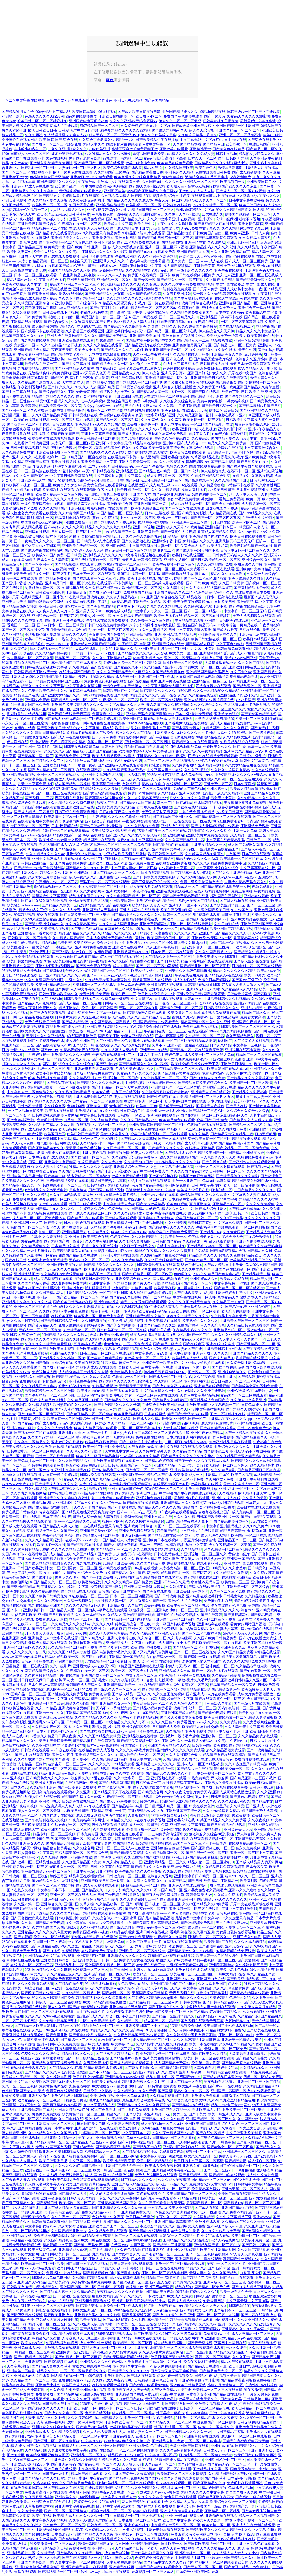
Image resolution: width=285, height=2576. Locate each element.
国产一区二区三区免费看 (112, 1419)
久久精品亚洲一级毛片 (85, 1400)
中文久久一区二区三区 (137, 518)
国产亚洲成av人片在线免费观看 (211, 1694)
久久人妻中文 (173, 588)
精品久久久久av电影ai (228, 574)
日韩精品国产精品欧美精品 (108, 1185)
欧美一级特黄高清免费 (166, 448)
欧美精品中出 (54, 247)
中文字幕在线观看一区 (174, 2483)
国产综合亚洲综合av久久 (44, 924)
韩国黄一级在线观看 (85, 1204)
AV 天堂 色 (230, 2123)
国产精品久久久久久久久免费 (127, 1400)
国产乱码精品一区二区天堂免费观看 (120, 1087)
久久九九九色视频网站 (28, 1493)
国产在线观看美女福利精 (193, 1293)
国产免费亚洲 (56, 2035)
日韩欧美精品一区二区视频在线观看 (126, 2483)
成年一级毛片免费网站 (85, 2422)
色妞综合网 (76, 1106)
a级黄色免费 (114, 1941)
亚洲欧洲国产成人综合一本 (184, 443)
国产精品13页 (106, 368)
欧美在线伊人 (205, 168)
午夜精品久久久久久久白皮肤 (120, 2291)
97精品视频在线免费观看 (235, 1951)
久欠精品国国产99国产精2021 (55, 1927)
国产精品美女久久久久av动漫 (190, 1951)
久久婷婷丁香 (176, 1587)
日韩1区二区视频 (110, 2287)
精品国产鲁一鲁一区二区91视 (104, 317)
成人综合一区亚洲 (262, 2161)
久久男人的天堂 (254, 1498)
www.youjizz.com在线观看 (110, 2572)
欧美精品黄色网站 (205, 2189)
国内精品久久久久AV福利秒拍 (55, 1881)
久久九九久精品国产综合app (146, 798)
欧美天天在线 (164, 1288)
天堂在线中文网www (141, 406)
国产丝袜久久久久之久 (124, 835)
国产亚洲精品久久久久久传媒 (117, 1405)
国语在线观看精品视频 (207, 466)
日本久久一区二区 (202, 158)
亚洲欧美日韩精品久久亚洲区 (244, 1680)
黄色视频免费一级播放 (109, 214)
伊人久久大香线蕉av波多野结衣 (109, 1988)
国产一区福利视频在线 (227, 1414)
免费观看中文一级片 (108, 714)
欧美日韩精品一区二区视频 (97, 438)
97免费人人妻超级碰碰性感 (56, 2319)
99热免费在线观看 (150, 1437)
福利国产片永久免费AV (190, 1017)
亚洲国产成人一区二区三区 (102, 1675)
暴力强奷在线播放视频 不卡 (208, 919)
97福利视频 (103, 952)
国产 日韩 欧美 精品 (201, 583)
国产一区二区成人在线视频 (136, 2235)
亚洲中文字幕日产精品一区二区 (199, 1876)
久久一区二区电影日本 (101, 858)
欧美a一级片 (272, 135)
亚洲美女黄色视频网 (60, 1162)
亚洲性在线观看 (207, 2221)
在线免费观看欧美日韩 (110, 2385)
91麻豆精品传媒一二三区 (120, 1363)
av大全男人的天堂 (185, 2231)
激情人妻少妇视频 (106, 1727)
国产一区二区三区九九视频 (217, 2315)
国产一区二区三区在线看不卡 (181, 1526)
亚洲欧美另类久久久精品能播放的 (40, 1031)
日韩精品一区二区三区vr (85, 1722)
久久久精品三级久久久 (65, 1974)
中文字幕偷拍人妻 (108, 476)
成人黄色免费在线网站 (147, 1129)
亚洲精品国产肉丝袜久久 (208, 536)
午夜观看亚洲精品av (33, 354)
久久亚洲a (84, 1792)
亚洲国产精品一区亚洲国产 (237, 126)
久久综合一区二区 (151, 1638)
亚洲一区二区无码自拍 (182, 658)
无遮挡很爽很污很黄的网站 (49, 373)
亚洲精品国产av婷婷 (139, 1615)
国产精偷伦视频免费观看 (217, 1713)
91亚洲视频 (79, 872)
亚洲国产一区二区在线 (156, 676)
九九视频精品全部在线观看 (121, 1834)
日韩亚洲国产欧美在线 (210, 1745)
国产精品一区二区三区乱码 (117, 420)
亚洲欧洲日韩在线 (128, 396)
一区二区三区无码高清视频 (242, 322)
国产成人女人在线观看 (19, 1526)
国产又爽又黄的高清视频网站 (155, 1923)
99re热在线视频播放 (81, 116)
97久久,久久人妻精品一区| (154, 1769)
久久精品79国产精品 (68, 938)
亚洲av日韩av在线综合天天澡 (184, 410)
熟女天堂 (192, 1535)
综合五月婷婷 (179, 196)
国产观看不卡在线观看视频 (42, 331)
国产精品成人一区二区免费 (234, 345)
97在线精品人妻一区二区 (113, 1601)
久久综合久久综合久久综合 (247, 1111)
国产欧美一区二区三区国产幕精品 (181, 2011)
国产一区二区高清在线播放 (36, 471)
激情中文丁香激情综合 (67, 410)
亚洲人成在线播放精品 (64, 336)
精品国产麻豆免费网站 (196, 1176)
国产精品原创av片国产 (236, 1143)
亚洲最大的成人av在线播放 (31, 186)
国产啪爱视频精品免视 (228, 1251)
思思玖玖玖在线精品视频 (26, 714)
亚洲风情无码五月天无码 (234, 541)
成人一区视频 (210, 2212)
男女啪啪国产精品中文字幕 (193, 1913)
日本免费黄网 (35, 317)
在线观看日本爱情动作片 (94, 1279)
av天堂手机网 (217, 546)
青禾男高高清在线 (58, 2212)
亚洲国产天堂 (140, 494)
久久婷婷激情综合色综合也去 (129, 2011)
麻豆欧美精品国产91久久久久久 (117, 2296)
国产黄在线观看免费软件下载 (33, 2333)
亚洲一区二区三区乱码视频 (53, 2305)
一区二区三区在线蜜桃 (203, 2441)
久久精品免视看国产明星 (170, 2095)
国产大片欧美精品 (150, 1204)
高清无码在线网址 (225, 2240)
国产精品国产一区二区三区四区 (105, 2329)
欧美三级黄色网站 (42, 2249)
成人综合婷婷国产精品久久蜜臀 (83, 1372)
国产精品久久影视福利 (249, 1092)
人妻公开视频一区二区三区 (214, 1773)
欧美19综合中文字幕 (261, 312)
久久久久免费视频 (260, 1204)
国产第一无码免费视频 (91, 2245)
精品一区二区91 (104, 2399)
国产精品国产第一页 (239, 2506)
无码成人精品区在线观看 (47, 1643)
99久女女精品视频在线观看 (246, 765)
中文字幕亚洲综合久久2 (262, 448)
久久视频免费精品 (115, 196)
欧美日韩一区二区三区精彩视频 (42, 121)
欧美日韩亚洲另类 (53, 2161)
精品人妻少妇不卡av (224, 1731)
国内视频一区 (225, 2319)
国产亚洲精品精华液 (23, 1587)
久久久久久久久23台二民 (26, 1652)
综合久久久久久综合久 (76, 1064)
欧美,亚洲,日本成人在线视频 (194, 429)
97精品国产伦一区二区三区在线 (162, 830)
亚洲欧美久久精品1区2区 (152, 602)
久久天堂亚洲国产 (212, 1983)
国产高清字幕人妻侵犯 (128, 312)
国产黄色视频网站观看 (94, 396)
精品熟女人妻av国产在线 (182, 1349)
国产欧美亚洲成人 (58, 2315)
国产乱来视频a (128, 2273)
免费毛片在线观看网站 (245, 2483)
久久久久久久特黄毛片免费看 (185, 1251)
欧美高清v (29, 406)
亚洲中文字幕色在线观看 (255, 2544)
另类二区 (180, 2114)
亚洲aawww (262, 2217)
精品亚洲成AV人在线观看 (96, 1367)
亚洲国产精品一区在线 (184, 2081)
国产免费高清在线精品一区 (42, 891)
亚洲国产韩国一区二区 (78, 2287)
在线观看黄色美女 (16, 2427)
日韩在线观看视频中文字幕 (46, 667)
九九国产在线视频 (126, 1092)
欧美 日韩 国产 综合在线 (58, 140)
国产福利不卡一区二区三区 (235, 2310)
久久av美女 (19, 163)
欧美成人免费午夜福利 (163, 2165)
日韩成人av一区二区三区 (29, 154)
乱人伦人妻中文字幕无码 (44, 2184)
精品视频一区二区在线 (49, 228)
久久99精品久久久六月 (103, 2530)
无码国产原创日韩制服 (150, 1993)
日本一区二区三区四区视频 (131, 1596)
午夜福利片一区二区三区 (118, 700)
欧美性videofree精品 (92, 1391)
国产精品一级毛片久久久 (167, 1409)
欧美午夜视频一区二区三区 (173, 564)
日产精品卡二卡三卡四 (201, 2277)
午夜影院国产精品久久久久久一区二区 (122, 2221)
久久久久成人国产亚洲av (118, 924)
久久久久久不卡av (48, 1601)
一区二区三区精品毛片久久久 (83, 2371)
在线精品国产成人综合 (162, 1685)
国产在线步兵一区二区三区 (207, 1853)
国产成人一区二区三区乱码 (170, 1377)
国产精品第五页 (30, 247)
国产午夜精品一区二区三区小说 (50, 1395)
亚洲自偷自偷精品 (110, 205)
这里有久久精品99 (32, 1489)
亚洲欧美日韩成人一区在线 (56, 452)
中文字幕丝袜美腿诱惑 (32, 2081)
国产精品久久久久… (263, 1591)
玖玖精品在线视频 (67, 1447)
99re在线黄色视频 (264, 1521)
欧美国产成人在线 (76, 2385)
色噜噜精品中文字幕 (126, 1372)
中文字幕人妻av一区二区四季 (134, 868)
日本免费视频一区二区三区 (51, 648)
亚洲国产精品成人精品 (32, 350)
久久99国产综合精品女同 (163, 1260)
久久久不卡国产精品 (90, 1507)
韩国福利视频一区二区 (209, 494)
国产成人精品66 (221, 1358)
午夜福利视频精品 (32, 387)
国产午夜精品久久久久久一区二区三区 (44, 541)
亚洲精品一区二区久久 (114, 280)
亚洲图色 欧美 (62, 704)
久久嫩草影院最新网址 (87, 200)
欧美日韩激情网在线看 (25, 961)
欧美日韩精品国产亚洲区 (262, 639)
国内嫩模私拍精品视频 (143, 2240)
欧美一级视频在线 (168, 616)
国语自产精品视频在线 (19, 975)
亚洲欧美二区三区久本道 (108, 863)
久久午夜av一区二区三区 (70, 2217)
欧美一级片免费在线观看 (72, 172)
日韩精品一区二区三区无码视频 (138, 2516)
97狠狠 (74, 536)
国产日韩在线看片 (267, 1031)
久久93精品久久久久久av (45, 854)
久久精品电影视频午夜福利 (86, 602)
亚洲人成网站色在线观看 (148, 2446)
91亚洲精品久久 (45, 2287)
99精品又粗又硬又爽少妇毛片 (122, 303)
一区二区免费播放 (137, 1344)
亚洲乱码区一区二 (16, 415)
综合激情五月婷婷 (79, 1559)
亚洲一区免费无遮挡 (132, 2095)
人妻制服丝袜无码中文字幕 (140, 266)
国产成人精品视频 (246, 172)
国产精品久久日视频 (126, 1297)
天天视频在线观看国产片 (196, 2142)
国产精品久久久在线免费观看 (195, 742)
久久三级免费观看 (187, 2333)
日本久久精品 (220, 1045)
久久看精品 (227, 1493)
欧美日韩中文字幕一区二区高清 (199, 2161)
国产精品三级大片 (167, 1344)
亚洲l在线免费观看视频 (174, 891)
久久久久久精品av (118, 1582)
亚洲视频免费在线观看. (154, 1498)
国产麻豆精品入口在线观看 (215, 224)
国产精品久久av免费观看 (37, 1003)
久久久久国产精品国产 (180, 1507)
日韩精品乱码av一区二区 (131, 466)
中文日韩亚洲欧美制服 (244, 2133)
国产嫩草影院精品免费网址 (51, 163)
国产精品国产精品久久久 (125, 219)
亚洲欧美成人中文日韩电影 (217, 956)
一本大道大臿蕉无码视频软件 (259, 2128)
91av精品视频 (120, 602)
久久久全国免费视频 (169, 1694)
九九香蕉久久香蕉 (140, 1881)
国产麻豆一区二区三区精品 (147, 1470)
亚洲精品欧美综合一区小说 (101, 1909)
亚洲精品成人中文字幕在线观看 (53, 1638)
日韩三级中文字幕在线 (129, 989)
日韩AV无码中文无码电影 (78, 130)
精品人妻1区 (78, 2478)
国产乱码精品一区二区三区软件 (63, 2572)
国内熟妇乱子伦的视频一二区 (25, 210)
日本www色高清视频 (103, 1745)
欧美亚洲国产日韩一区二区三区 (66, 1829)
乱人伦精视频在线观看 (28, 2007)
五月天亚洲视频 (30, 2362)
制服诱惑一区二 (141, 1610)
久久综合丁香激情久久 (96, 140)
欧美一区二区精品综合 (154, 2161)
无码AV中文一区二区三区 (89, 1260)
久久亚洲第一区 (26, 1904)
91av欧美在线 (179, 1311)
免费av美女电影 (146, 401)
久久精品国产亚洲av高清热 (124, 770)
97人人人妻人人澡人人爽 (248, 494)
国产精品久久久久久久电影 (163, 2119)
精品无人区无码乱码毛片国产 (244, 1657)
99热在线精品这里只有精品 (101, 1526)
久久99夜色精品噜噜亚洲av (214, 1377)
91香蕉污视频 (250, 2273)
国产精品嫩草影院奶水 (32, 737)
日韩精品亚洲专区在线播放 (174, 2137)
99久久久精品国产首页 (234, 210)
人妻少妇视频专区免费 (19, 508)
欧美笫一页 (167, 2324)
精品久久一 (115, 2114)
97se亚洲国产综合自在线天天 (162, 597)
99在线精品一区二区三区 (88, 1596)
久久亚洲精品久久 (145, 2488)
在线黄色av (119, 2245)
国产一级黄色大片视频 (178, 532)
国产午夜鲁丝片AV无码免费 (125, 1227)
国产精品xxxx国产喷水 (137, 802)
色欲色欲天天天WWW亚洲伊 (201, 256)
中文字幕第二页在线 (97, 728)
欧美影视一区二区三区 (143, 205)
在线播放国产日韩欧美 (77, 672)
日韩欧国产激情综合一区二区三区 (220, 2296)
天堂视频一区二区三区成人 (152, 2572)
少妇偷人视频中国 (94, 312)
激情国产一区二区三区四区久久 (35, 1227)
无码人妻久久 (200, 2273)
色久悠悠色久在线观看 (28, 802)
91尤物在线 (221, 522)
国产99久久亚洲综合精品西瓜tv (236, 872)
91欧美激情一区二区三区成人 (147, 1358)
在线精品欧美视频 (193, 928)
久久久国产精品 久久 (74, 1461)
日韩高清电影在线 (236, 914)
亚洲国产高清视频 (93, 2352)
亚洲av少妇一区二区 (96, 616)
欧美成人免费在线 (234, 1279)
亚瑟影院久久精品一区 (58, 2137)
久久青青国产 (233, 1232)
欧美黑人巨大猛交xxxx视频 (187, 186)
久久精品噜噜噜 (211, 485)
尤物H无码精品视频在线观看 (126, 2357)
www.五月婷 (106, 1409)
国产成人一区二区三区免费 (246, 261)
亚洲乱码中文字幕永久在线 (77, 1503)
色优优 (193, 1237)
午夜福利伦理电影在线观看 (217, 1227)
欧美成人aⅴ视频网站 (119, 1577)
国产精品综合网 (150, 1792)
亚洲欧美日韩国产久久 (90, 709)
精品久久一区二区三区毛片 (49, 574)
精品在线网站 (12, 532)
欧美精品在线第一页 (41, 364)
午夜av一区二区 (145, 2049)
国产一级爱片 (215, 116)
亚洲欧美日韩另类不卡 (190, 1591)
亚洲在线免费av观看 (127, 378)
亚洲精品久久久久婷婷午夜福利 (161, 756)
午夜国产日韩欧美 (136, 2016)
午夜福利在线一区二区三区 (80, 224)
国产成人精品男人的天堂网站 (259, 1862)
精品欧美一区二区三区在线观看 (82, 1657)
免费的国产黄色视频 (189, 788)
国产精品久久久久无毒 (232, 933)
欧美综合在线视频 (235, 1311)
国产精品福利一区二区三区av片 (153, 2002)
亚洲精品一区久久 (136, 849)
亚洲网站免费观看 (254, 826)
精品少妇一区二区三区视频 (54, 1834)
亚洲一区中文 (195, 242)
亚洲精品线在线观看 (26, 322)
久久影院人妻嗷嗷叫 (135, 1241)
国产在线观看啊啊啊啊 (116, 1783)
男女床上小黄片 (202, 648)
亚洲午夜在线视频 (228, 270)
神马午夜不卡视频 (131, 606)
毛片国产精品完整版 (147, 1185)
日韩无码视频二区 (264, 480)
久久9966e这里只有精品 (221, 1811)
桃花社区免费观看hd (228, 821)
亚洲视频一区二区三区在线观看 (194, 1909)
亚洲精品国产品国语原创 (117, 2203)
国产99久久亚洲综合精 (147, 186)
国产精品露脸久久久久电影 (237, 1176)
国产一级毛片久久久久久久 (191, 270)
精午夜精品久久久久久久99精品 (125, 130)
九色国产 (233, 854)
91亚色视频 (105, 1871)
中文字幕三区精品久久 (32, 1442)
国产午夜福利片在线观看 (193, 298)
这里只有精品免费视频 (87, 219)
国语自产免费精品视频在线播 (185, 896)
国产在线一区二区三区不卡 (176, 1003)
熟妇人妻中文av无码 (145, 1759)
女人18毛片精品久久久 (67, 210)
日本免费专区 (87, 1834)
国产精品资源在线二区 (202, 1577)
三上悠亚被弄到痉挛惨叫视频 (100, 1395)
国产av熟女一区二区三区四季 (230, 2147)
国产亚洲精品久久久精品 (259, 410)
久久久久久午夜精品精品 (202, 751)
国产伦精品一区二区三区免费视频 (243, 1148)
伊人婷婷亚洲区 (14, 2133)
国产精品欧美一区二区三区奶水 (181, 1068)
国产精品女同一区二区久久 (98, 2464)
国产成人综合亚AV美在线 (172, 1386)
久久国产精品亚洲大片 (69, 2231)
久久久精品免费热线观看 (257, 1736)
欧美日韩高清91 (84, 112)
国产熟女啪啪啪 (137, 2067)
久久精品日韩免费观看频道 (62, 1274)
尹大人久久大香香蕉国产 (21, 1367)
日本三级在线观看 (256, 854)
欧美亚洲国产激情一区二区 (166, 350)
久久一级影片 (60, 1666)
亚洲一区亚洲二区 (186, 1181)
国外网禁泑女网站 (16, 1927)
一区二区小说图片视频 (72, 1087)
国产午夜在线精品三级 (247, 606)
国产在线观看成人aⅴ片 (53, 1045)
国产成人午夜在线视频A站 (42, 550)
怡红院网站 (164, 1680)
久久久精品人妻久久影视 (47, 200)
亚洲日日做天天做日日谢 (33, 1680)
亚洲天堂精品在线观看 (120, 1255)
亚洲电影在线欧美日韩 (204, 1596)
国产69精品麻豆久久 (251, 1437)
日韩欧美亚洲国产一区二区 (90, 2310)
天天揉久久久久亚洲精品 (45, 1036)
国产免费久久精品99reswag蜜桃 (153, 1997)
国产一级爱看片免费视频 (77, 1787)
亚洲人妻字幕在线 (121, 1638)
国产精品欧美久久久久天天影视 (143, 653)
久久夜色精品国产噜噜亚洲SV (141, 2249)
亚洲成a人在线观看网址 (174, 718)
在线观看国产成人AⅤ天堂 (59, 844)
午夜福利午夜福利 (267, 1442)
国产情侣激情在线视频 (25, 2315)
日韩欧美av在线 (122, 709)
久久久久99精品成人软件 (196, 877)
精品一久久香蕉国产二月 (143, 2404)
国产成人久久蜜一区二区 (63, 2413)
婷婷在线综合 (158, 312)
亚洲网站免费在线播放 (93, 947)
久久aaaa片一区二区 (160, 2464)
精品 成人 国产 (22, 2446)
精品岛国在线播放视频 (87, 1876)
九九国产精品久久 (162, 326)
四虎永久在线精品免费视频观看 (213, 756)
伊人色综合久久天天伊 (216, 331)
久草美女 (272, 322)
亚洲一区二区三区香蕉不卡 (240, 135)
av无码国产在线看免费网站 (255, 2455)
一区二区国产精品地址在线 (211, 424)
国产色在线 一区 (179, 359)
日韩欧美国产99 (181, 709)
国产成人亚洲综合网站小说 (197, 550)
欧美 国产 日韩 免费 (212, 1120)
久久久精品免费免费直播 (21, 1951)
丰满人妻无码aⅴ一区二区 (184, 1666)
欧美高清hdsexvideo (52, 214)
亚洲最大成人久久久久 (210, 1353)
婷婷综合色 (134, 2287)
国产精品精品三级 (256, 1274)
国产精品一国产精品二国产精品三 (147, 858)
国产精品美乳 (87, 2305)
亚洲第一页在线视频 (194, 1675)
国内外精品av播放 (60, 1843)
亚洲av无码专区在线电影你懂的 (103, 1129)
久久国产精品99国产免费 (92, 1554)
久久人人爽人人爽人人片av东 (51, 611)
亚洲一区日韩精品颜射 (251, 340)
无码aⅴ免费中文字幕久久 (200, 228)
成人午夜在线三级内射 (28, 2301)
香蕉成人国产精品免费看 (217, 532)
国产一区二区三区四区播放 (205, 578)
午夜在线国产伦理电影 (228, 1605)
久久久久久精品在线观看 (103, 345)
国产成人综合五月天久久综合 (25, 2329)
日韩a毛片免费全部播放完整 (103, 723)
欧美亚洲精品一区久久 (251, 1101)
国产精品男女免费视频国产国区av (55, 681)
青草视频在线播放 (69, 798)
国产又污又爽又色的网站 (152, 1652)
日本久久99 (19, 1787)
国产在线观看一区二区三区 (94, 578)
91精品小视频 (28, 2198)
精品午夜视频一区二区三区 (214, 1960)
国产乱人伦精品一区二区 (256, 2142)
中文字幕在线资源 (230, 284)
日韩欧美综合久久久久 (221, 1008)
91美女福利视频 (236, 401)
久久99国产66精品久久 (237, 2044)
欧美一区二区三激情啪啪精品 (259, 718)
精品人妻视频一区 (160, 2077)
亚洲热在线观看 (256, 896)
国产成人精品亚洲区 (59, 1367)
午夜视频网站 (125, 256)
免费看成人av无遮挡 (51, 1619)
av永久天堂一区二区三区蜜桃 (25, 723)
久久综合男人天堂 (147, 779)
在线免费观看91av (28, 751)
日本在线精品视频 (155, 872)
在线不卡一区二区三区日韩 (119, 2408)
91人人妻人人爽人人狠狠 (44, 1633)
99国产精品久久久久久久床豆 (65, 1335)
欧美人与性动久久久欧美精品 (33, 2539)
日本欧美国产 (155, 2296)
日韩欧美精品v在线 (230, 1974)
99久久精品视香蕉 (45, 1591)
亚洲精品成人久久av (175, 1671)
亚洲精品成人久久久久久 (102, 555)
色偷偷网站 (19, 1582)
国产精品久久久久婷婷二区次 (62, 1358)
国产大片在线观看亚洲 (33, 1755)
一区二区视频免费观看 (99, 718)
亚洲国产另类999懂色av (98, 1531)
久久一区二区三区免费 (227, 1591)
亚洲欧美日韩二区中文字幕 (146, 2025)
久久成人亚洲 (227, 275)
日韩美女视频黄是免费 (220, 121)
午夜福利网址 (79, 2492)
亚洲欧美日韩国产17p (59, 765)
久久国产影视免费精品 (76, 1171)
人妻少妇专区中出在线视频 (144, 1269)
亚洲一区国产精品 (113, 2446)
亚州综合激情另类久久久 (217, 634)
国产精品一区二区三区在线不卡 (239, 1288)
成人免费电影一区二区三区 (253, 1512)
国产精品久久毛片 (249, 2446)
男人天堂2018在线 (24, 2207)
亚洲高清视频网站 (110, 2137)
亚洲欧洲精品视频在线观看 (31, 2049)
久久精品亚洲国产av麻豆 (29, 462)
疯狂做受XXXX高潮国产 (40, 546)
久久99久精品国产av (81, 924)
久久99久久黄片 (255, 1526)
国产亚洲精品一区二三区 (256, 1344)
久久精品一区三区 (168, 1381)
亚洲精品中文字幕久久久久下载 (27, 1302)
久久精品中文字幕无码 (228, 1316)
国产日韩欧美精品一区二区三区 (215, 560)
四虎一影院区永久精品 (68, 742)
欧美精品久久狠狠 (16, 1372)
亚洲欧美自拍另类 (175, 457)
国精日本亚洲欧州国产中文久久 (151, 340)
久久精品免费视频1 (66, 2432)
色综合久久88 (239, 1997)
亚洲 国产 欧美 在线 (145, 336)
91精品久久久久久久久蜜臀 (90, 1167)
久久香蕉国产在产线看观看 (90, 667)
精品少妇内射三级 (32, 910)
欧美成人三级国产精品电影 (97, 1456)
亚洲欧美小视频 (136, 2525)
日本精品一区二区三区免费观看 (97, 1101)
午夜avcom (86, 2137)
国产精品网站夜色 (145, 1209)
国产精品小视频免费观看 (152, 1708)
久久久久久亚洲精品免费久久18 (236, 1335)
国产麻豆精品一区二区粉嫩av (89, 1414)
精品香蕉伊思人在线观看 (152, 980)
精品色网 (189, 2198)
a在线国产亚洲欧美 (82, 1036)
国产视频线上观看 (16, 326)
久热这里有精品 (22, 560)
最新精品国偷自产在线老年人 (159, 1577)
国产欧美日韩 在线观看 (91, 1045)
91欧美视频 (241, 1815)
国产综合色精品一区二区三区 (220, 2137)
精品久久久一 (47, 2371)
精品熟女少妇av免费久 (227, 2030)
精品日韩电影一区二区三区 (152, 210)
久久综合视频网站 (92, 1017)
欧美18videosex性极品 (56, 1717)
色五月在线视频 (97, 2413)
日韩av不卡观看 (30, 1106)
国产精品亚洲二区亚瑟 (197, 2558)
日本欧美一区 (171, 2544)
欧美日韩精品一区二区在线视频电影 (134, 1223)
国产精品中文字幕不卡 (69, 354)
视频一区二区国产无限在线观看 (195, 392)
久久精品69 (200, 438)
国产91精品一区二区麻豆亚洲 (41, 1414)
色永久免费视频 (248, 1848)
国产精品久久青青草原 (138, 1139)
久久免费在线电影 (211, 1391)
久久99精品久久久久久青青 (135, 2091)
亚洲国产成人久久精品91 (222, 793)
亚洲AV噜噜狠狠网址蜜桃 (199, 2380)
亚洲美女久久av (233, 1647)
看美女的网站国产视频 (248, 1624)
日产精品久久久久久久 (158, 690)
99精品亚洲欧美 (115, 1563)
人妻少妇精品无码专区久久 (245, 882)
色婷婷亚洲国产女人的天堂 (23, 2091)
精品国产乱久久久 (256, 1012)
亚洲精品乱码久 (91, 905)
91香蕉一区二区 (76, 1120)
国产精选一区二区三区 (78, 2039)
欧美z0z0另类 (254, 975)
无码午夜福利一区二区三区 (239, 1708)
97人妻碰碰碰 (156, 2030)
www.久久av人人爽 (111, 275)
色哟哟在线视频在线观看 (207, 1125)
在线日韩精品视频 (208, 802)
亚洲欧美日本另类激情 (25, 1176)
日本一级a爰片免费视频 (194, 714)
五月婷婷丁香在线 (87, 1344)
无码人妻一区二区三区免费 (40, 1330)
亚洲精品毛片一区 (69, 1965)
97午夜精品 (163, 298)
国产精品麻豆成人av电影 (190, 872)
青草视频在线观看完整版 (182, 1941)
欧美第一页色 (146, 1106)
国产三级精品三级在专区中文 (155, 882)
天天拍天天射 (132, 2464)
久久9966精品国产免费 (214, 564)
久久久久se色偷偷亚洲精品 (129, 816)
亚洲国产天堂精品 (31, 2282)
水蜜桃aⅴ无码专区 (205, 1582)
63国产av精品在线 (143, 317)
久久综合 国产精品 (177, 1871)
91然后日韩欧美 (23, 1615)
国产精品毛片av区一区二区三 (74, 700)
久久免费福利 (230, 1722)
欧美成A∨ (40, 555)
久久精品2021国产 (138, 1162)
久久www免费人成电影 (29, 1143)
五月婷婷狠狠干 (37, 1054)
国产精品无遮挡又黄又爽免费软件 (88, 1512)
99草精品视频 (24, 914)
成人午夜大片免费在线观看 (151, 886)
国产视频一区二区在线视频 (35, 1433)
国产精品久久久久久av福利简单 (256, 1461)
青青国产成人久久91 (242, 2492)
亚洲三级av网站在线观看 (159, 1195)
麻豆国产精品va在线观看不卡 (145, 2502)
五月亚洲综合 (200, 1204)
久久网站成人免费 (232, 1129)
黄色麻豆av (19, 2142)
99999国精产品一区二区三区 (24, 1694)
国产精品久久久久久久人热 (49, 1101)
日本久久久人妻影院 (53, 560)
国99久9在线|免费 (246, 2179)
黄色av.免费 (124, 2558)
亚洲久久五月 (62, 1755)
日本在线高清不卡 (90, 2011)
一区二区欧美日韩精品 (25, 816)
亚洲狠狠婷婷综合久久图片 (108, 210)
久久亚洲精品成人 (94, 1927)
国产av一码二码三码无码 (106, 975)
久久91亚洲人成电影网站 (85, 760)
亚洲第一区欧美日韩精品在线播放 (139, 2301)
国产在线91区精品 (210, 2133)
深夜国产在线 (107, 802)
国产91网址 (134, 1904)
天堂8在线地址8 (70, 294)
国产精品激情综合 (225, 1689)
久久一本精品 (46, 1708)
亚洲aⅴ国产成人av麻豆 (224, 2226)
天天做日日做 (12, 2432)
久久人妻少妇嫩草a (224, 1629)
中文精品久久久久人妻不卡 (127, 1722)
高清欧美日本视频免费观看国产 (173, 1232)
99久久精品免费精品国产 (132, 616)
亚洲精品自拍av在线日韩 (210, 1092)
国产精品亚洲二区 (247, 686)
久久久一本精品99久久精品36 (216, 690)
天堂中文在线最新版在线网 (109, 354)
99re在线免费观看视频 (161, 1307)
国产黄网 (165, 2091)
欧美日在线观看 (86, 1363)
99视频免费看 (79, 2548)
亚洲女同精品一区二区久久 (165, 1862)
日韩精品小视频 (175, 536)
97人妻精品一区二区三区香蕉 (30, 658)
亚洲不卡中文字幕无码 (113, 443)
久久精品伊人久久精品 (239, 989)
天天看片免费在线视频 (83, 1148)
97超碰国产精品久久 (225, 2011)
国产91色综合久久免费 (207, 1078)
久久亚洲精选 (175, 1223)
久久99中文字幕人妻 (155, 1451)
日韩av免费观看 (261, 1787)
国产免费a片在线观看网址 (149, 2231)
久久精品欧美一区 (110, 1904)
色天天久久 (172, 1988)
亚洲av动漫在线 (53, 2198)
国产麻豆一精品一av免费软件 (247, 2567)
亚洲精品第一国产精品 (126, 1657)
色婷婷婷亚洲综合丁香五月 (156, 2558)
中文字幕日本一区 (136, 2133)
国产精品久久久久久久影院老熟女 (126, 1381)
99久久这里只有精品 (238, 1918)
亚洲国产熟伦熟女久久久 (207, 373)
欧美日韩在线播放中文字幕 (23, 1059)
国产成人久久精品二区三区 (90, 1213)
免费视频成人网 (44, 1372)
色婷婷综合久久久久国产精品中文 (136, 1237)
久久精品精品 (191, 1549)
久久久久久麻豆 (77, 2399)
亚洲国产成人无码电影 (100, 910)
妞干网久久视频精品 (182, 2249)
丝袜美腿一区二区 (220, 1666)
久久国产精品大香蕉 (34, 1283)
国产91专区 (16, 2455)
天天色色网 (247, 350)
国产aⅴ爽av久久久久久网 (63, 527)
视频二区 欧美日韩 (223, 410)
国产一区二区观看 (205, 1311)
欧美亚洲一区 (175, 1237)
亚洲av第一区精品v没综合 (187, 1045)
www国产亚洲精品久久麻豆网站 (152, 191)
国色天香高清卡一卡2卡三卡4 (253, 2469)
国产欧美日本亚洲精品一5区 (148, 2114)
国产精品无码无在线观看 (44, 2399)
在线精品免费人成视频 (96, 1750)
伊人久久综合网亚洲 (18, 882)
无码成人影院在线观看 (226, 1503)
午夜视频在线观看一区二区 (113, 1054)
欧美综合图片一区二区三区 (168, 2189)
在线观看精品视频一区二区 (211, 1839)
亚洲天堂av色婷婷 (131, 984)
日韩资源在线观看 (35, 1750)
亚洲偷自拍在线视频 (221, 2516)
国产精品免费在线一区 (165, 1535)
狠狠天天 (9, 382)
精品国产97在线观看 (99, 840)
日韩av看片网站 (239, 994)
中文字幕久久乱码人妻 (118, 2497)
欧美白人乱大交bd (67, 485)
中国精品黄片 (135, 1083)
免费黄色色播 (189, 308)
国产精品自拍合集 (69, 1983)
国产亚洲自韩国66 (42, 294)
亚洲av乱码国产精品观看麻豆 (195, 1857)
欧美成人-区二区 (149, 116)
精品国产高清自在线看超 (143, 746)
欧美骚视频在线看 (55, 928)
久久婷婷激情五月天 (251, 1965)
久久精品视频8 (39, 1405)
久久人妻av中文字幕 (51, 1167)
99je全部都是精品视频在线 (237, 676)
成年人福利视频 (93, 401)
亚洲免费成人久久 (204, 1279)
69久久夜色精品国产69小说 (173, 2133)
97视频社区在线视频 (23, 1960)
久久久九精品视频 (165, 490)
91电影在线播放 (145, 1568)
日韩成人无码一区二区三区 (224, 2450)
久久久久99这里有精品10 (144, 1521)
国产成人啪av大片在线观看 (179, 1073)
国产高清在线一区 (198, 480)
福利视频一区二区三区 (90, 1969)
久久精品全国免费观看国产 (192, 312)
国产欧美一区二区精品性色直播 (35, 1862)
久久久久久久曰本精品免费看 (111, 1764)
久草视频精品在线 (205, 457)
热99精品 (145, 1479)
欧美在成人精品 (118, 611)
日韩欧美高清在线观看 (41, 2039)
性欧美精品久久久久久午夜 (23, 1181)
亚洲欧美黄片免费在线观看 (207, 835)
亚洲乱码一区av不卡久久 (188, 905)
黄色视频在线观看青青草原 (120, 415)
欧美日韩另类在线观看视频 (132, 2263)
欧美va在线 (97, 1489)
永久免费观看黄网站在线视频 (156, 1549)
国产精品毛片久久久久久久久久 (136, 914)
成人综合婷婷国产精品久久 (53, 326)
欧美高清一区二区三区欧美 (42, 2263)
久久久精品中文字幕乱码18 (147, 270)
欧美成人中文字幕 (118, 224)
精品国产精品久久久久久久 (53, 396)
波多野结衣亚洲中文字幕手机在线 (94, 1012)
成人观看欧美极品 (202, 1213)
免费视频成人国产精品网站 (56, 2394)
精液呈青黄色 (159, 765)
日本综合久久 (62, 947)
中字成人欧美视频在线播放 (125, 854)
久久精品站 (145, 2044)
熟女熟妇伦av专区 (90, 1437)
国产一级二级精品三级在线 (86, 2058)
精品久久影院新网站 (81, 1703)
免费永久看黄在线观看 (136, 1960)
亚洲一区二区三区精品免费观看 (153, 1629)
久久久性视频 (17, 1012)
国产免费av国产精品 (65, 555)
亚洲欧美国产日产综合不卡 (76, 303)
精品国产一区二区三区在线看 (259, 1054)
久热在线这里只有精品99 (214, 718)
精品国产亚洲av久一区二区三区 (74, 284)
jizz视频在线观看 (94, 2007)
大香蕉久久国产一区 (150, 1601)
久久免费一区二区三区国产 (151, 620)
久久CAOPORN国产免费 (58, 788)
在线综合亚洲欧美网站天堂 (163, 1405)
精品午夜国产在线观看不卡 (39, 1288)
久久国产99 (41, 2030)
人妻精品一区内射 (32, 1764)
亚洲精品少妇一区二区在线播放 (165, 2053)
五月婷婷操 (253, 354)
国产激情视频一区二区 (72, 1839)
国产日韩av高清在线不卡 (222, 2002)
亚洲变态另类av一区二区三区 (25, 1867)
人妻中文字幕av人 (93, 1484)
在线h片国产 (245, 700)
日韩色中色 (226, 2142)
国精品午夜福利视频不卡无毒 (217, 2376)
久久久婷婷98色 (79, 2418)
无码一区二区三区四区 (55, 1068)
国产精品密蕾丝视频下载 (248, 1745)
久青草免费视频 (95, 2063)
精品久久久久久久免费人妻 (192, 154)
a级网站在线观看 (229, 448)
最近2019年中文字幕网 (94, 1843)
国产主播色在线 (214, 1162)
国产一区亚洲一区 (83, 429)
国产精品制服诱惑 (19, 2436)
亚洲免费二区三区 (218, 784)
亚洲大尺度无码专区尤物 (138, 462)
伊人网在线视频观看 (130, 1097)
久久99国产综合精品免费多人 (135, 1157)
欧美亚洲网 (127, 2128)
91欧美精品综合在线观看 (239, 742)
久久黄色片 (19, 648)
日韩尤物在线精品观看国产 (259, 2422)
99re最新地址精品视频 (38, 942)
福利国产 (225, 1040)
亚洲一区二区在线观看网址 (190, 924)
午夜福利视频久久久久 (170, 466)
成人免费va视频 (116, 2553)
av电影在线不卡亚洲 (230, 415)
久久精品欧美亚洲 (237, 737)
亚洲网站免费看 (37, 700)
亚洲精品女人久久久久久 (127, 1955)
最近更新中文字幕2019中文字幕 (150, 1190)
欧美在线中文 (144, 224)
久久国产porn (247, 2119)
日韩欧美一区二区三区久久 (209, 1937)
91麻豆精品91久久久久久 (120, 284)
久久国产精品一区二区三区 (125, 1148)
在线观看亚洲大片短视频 (88, 228)
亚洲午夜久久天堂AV (172, 527)
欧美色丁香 (230, 392)
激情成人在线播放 (24, 1050)
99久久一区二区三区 (253, 1876)
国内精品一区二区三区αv (211, 2179)
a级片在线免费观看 (112, 1610)
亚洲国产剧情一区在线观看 (95, 2128)
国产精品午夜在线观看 (85, 1218)
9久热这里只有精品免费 (102, 233)
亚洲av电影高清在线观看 (164, 2530)
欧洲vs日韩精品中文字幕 (195, 210)
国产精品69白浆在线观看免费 (78, 564)
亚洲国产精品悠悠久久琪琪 (69, 270)
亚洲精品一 (229, 1881)
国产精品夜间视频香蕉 (149, 196)
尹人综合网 (220, 1778)
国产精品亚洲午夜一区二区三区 (254, 681)
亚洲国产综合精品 (69, 1661)
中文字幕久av (134, 476)
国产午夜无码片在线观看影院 (25, 1353)
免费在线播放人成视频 (201, 1026)
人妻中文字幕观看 (53, 1204)
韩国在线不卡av (133, 1745)
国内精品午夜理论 (267, 210)
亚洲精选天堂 (200, 149)
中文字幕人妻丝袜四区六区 (161, 2156)
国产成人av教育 (225, 630)
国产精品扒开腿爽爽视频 (172, 2245)
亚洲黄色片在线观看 (60, 2469)
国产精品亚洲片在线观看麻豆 (103, 1629)
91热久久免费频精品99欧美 (240, 1255)
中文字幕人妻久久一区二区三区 (158, 611)
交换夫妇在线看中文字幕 (92, 2366)
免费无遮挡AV (213, 1073)
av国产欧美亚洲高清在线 (136, 578)
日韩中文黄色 (190, 2002)
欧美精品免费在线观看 (177, 1120)
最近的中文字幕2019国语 (115, 2506)
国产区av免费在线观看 (93, 966)
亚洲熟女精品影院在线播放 (23, 1689)
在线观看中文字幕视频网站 (198, 2329)
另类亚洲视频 (189, 406)
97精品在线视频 (40, 849)
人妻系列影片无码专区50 (122, 1517)
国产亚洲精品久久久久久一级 (188, 2432)
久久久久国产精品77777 (213, 952)
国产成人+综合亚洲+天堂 (197, 1143)
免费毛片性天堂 (49, 1120)
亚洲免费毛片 (39, 952)
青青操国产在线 (121, 1106)
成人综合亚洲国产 (79, 1040)
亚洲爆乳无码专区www (167, 989)
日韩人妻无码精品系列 (72, 2049)
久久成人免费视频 (228, 1895)
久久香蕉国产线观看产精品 (77, 956)
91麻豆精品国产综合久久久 (43, 1671)
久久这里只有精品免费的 (30, 1549)
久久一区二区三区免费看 (216, 1619)
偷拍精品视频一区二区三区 (55, 886)
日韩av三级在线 (157, 513)
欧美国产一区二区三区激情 (250, 1083)
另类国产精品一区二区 (204, 2203)
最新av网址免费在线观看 (21, 1381)
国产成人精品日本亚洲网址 (230, 723)
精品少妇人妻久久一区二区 (205, 200)
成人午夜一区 (126, 676)
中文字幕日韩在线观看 (97, 1115)
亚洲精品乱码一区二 (228, 1204)
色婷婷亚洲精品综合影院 (210, 476)
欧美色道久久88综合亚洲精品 (137, 177)
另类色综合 (78, 1190)
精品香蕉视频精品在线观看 (191, 2319)
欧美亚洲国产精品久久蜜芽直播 (254, 387)
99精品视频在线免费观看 (103, 2067)
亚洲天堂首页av (173, 373)
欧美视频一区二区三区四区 (192, 1974)
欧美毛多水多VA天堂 (18, 214)
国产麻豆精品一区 (193, 2175)
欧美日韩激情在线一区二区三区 (216, 639)
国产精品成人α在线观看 (223, 975)
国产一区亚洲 (196, 2352)
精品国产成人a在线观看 (91, 1769)
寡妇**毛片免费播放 (183, 499)
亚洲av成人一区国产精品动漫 (93, 644)
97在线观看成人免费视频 (21, 970)
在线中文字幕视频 (171, 1246)
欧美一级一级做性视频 (241, 1185)
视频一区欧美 (112, 1521)
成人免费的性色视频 (95, 2343)
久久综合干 (158, 639)
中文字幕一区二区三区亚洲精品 (151, 1675)
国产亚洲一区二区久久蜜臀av (25, 410)
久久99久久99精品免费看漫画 (48, 1344)
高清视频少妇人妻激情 (42, 634)
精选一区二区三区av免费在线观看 (151, 1395)
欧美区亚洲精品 (180, 2207)
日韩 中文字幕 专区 (206, 1185)
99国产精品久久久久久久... (255, 1190)
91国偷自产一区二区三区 (100, 2133)
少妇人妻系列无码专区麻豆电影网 (60, 466)
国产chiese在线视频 (36, 835)
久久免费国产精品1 (212, 387)
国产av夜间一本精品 (108, 270)
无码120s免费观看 (28, 1134)
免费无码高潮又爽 (216, 1181)
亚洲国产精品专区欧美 (261, 793)
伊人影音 (102, 378)
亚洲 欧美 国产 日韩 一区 (97, 1960)
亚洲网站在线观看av (163, 1115)
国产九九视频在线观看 (32, 340)
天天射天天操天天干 (55, 1741)
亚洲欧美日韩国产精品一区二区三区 (157, 1125)
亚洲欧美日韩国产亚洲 (143, 634)
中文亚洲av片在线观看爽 (199, 1531)
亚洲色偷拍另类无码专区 (192, 345)
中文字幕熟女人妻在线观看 (249, 1195)
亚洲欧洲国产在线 (79, 807)
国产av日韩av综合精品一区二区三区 (154, 480)
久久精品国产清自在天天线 (39, 382)
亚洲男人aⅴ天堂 (14, 602)
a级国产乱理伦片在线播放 (229, 942)
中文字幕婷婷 (197, 2413)
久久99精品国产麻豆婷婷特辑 (163, 1255)
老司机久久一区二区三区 (69, 1867)
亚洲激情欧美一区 (131, 1475)
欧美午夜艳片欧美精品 (53, 1073)
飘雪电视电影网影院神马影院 (25, 378)
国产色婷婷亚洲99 (21, 1120)
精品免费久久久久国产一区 (56, 1531)
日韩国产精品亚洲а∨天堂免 (35, 672)
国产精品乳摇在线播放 (139, 2151)
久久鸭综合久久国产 (186, 1703)
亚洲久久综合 (150, 1349)
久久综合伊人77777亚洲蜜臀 (114, 1918)
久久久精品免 (248, 247)
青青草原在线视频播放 (154, 807)
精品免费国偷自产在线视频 (159, 1026)
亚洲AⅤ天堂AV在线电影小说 (249, 1391)
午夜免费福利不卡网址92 (88, 1820)
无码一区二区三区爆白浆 (138, 1008)
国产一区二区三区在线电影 (53, 1885)
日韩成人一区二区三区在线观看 (128, 1003)
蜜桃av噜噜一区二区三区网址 (147, 742)
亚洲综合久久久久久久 (232, 1447)
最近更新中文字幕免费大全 (221, 1237)
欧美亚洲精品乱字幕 (119, 2161)
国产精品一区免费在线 (212, 2287)
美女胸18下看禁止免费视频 (106, 494)
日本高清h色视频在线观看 (84, 1223)
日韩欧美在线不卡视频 (60, 312)
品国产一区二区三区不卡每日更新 (200, 1843)
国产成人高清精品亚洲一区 (149, 1913)
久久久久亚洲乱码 (21, 1068)
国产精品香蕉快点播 (147, 172)
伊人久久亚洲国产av (63, 2007)
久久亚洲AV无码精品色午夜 (157, 2310)
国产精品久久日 (259, 1251)
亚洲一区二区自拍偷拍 (236, 2035)
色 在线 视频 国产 (137, 2170)
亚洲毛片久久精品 (179, 172)
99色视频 (95, 2376)
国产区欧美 (262, 994)
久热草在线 (42, 2483)
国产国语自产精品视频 (103, 821)
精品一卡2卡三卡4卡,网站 (231, 2105)
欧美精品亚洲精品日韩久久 (251, 1260)
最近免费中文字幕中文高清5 (197, 1918)
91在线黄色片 (241, 910)
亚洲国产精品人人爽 (193, 252)
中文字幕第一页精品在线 (238, 625)
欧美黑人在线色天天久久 (199, 2399)
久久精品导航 (248, 2016)
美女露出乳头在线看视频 (235, 1932)
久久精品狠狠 (35, 2450)
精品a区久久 (238, 1115)
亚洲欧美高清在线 (21, 774)
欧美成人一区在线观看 (51, 1937)
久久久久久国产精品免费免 (189, 1302)
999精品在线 (123, 2310)
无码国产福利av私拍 (161, 2399)
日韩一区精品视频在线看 (30, 448)
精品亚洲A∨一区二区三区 (103, 2025)
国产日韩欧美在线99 (253, 462)
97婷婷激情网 (28, 2254)
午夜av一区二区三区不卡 (226, 2263)
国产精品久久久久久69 (42, 2072)
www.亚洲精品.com (73, 308)
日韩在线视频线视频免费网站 (55, 1115)
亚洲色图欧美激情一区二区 (125, 2422)
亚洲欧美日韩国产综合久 (37, 224)
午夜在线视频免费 (189, 975)
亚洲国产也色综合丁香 (35, 2562)
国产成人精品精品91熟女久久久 (50, 1563)
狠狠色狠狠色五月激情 (100, 1899)
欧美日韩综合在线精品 (199, 303)
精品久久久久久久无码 (120, 933)
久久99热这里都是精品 (39, 919)
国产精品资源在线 (100, 382)
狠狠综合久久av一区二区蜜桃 (233, 2502)
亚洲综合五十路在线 (254, 308)
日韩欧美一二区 (258, 840)
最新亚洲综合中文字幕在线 (143, 2100)
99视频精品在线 (212, 112)
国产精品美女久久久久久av (47, 1778)
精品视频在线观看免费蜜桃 (104, 1913)
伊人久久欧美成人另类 (158, 135)
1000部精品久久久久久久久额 (177, 1162)
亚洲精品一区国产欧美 (192, 1367)
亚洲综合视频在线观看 (253, 1241)
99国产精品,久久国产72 (181, 1759)
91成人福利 (152, 835)
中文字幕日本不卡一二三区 (58, 1890)
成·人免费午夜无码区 (196, 774)
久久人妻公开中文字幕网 (244, 1727)
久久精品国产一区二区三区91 (33, 2380)
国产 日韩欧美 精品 (233, 158)
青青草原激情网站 (69, 821)
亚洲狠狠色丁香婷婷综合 (37, 933)
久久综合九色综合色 (263, 574)
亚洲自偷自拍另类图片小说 (183, 336)
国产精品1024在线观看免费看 (152, 252)
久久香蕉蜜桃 (253, 2011)
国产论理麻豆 (271, 1176)
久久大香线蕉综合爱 (259, 1722)
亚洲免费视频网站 (153, 924)
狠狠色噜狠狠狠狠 (64, 723)
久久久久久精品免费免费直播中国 (219, 863)
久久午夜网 (119, 1713)
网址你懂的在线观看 (257, 1629)
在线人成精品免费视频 (212, 891)
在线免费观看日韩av (217, 1759)
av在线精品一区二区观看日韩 (167, 396)
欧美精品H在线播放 (206, 1484)
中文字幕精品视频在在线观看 (147, 555)
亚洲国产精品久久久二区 (173, 592)
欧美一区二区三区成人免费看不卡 (181, 569)
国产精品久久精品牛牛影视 (255, 952)
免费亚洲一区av (26, 345)
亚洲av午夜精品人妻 (264, 429)
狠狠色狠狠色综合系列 (252, 424)
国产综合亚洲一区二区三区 (180, 1008)
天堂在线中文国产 (242, 373)
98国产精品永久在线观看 (63, 2488)
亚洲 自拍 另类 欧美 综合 (234, 2534)
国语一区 (50, 1064)
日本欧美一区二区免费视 (183, 662)
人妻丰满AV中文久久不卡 (45, 2418)
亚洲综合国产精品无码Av (197, 625)
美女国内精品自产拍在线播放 (94, 1937)
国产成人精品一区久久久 (131, 1694)
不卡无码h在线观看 (40, 2268)
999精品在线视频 (27, 490)
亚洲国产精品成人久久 (180, 112)
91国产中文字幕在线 (74, 364)
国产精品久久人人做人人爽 (250, 1120)
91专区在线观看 (221, 569)
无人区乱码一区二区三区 (111, 2049)
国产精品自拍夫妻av (168, 2441)
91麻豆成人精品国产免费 (49, 989)
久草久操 (87, 1904)
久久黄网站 (41, 238)
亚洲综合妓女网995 (29, 536)
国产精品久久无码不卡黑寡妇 (117, 2268)
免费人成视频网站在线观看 (254, 616)
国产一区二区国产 (218, 2170)
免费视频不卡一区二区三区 (124, 662)
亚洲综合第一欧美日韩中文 (163, 1363)
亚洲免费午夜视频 (83, 1381)
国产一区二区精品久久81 (178, 317)
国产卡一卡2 (91, 1577)
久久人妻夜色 (111, 1162)
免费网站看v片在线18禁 (80, 196)
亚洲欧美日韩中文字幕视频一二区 (213, 1405)
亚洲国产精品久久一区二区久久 (114, 872)
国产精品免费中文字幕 (72, 756)
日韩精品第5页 (54, 732)
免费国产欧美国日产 (63, 434)
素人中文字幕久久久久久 (90, 989)
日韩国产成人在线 (214, 364)
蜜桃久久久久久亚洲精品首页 (81, 1307)
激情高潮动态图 (230, 168)
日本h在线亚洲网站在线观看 (188, 1437)
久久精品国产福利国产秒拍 (229, 2474)
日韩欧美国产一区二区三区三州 (246, 1026)
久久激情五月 (203, 1932)
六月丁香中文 (145, 1946)
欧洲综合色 (186, 2506)
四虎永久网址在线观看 (213, 686)
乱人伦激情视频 (221, 1241)
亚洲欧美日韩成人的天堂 (126, 331)
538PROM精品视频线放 (144, 723)
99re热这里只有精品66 (52, 112)
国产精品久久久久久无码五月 (100, 1083)
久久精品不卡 (12, 798)
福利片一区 (56, 457)
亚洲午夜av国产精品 (207, 1433)
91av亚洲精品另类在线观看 (230, 1442)
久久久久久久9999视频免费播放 (50, 2016)
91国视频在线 (72, 588)
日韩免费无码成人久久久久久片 (237, 555)
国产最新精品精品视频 (156, 1918)
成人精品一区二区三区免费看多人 (39, 1218)
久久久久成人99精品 (250, 1941)
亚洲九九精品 (251, 1008)
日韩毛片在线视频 (24, 2137)
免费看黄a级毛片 (216, 2333)
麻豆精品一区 (158, 2319)
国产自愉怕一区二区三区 (90, 1157)
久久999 (273, 191)
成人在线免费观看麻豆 (227, 1885)
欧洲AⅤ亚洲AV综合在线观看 (143, 499)
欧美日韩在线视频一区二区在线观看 (158, 1134)
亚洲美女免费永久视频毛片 (205, 1890)
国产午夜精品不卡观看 (260, 1349)
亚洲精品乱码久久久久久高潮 (212, 247)
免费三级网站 (241, 891)
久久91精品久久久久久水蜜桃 (108, 154)
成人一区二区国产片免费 (148, 1825)
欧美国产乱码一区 (69, 186)
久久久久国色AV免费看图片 (173, 1722)
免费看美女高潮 (252, 1017)
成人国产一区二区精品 (161, 2021)
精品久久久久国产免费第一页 (230, 443)
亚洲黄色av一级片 (21, 1428)
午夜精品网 (98, 2478)
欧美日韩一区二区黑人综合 (94, 984)
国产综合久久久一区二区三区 (117, 1689)
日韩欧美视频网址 (35, 1825)
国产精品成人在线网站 (181, 2338)
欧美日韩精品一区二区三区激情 (50, 1391)
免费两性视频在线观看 (252, 1759)
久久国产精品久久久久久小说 (98, 1717)
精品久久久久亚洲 (54, 872)
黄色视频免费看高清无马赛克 (64, 1979)
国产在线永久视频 (21, 1890)
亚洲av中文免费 (172, 2394)
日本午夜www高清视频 (46, 1685)
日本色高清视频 (141, 891)
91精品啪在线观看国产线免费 (90, 732)
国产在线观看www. (102, 266)
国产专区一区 (144, 280)
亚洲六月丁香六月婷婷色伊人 (159, 1054)
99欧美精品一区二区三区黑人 (225, 1465)
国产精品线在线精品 (228, 2394)
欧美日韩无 (110, 1465)
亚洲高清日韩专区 (106, 784)
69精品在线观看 (267, 1652)
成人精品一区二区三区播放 (133, 2413)
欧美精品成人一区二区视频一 (41, 2100)
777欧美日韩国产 (221, 490)
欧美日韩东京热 (200, 1223)
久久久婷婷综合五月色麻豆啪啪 (191, 2035)
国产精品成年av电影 (127, 1806)
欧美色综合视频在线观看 (122, 168)
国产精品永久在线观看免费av (58, 233)
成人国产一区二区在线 (206, 1927)
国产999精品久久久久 (255, 513)
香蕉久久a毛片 (232, 457)
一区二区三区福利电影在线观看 (159, 583)
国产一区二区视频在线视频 (207, 2254)
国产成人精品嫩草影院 (48, 1400)
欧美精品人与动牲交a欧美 (202, 1727)
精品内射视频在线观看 (142, 410)
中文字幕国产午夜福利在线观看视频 (188, 1493)
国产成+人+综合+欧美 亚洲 (173, 2315)
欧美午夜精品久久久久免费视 (138, 1871)
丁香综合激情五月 (258, 1237)
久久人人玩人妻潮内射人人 (104, 2432)
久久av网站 (186, 1391)
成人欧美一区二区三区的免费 (69, 1689)
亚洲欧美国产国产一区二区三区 (244, 1321)
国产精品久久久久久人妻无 (68, 1059)
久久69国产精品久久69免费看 (205, 1904)
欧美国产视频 (76, 2184)
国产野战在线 (23, 653)
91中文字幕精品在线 (99, 2105)
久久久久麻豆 (171, 420)
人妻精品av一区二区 (79, 1330)
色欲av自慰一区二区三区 (70, 1825)
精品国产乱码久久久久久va (23, 336)
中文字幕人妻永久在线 (165, 770)
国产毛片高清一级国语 (251, 746)
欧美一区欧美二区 (246, 522)
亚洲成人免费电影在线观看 (181, 2511)
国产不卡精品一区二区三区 (110, 2072)
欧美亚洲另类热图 (143, 289)
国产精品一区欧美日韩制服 (36, 2025)
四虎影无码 (268, 1881)
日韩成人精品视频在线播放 (31, 1017)
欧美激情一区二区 (245, 2235)
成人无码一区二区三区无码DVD (114, 135)
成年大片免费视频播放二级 (258, 1694)
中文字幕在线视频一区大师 (194, 1297)
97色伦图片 (120, 1288)
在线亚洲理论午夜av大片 (95, 490)
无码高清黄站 (163, 1969)
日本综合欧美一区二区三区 (145, 1199)
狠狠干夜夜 (87, 765)
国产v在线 (168, 695)
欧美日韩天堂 (12, 639)
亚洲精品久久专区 (64, 1353)
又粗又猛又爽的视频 (171, 2044)
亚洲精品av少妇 (210, 765)
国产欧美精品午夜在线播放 (157, 140)
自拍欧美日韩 (225, 602)
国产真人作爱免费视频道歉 (163, 1895)
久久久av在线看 (33, 457)
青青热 (88, 1195)
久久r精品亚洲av (43, 1787)
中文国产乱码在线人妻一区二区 (154, 546)
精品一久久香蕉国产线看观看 (143, 1302)
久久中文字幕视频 (129, 1773)
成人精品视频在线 (222, 513)
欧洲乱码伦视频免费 (74, 1386)
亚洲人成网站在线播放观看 (233, 1792)
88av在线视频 (191, 1265)
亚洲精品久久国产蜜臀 (33, 1377)
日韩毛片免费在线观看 (146, 1731)
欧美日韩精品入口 (69, 2151)
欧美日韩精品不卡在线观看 (131, 2427)
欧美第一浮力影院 (205, 2063)
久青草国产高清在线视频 (195, 676)
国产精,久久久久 (60, 387)
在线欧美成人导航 (206, 2109)
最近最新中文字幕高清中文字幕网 (155, 2362)
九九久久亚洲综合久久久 (67, 149)
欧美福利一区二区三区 (77, 2203)
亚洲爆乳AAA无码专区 (46, 1722)
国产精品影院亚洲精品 (113, 2147)
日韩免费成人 (62, 424)
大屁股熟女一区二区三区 (30, 826)
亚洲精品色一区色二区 (209, 681)
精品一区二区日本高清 (181, 471)
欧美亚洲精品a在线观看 (102, 1269)
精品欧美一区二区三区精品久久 (192, 1129)
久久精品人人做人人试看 (189, 2502)
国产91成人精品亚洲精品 (251, 2287)
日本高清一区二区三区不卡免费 (179, 1479)
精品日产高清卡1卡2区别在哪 (243, 1531)
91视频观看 (71, 1951)
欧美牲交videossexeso (23, 905)
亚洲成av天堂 (83, 2147)
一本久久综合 (236, 2347)
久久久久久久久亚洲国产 (193, 933)
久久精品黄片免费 (123, 2352)
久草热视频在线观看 (109, 1829)
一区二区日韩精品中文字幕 (186, 1442)
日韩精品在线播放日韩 (202, 984)
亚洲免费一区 (66, 2352)
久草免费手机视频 (115, 998)
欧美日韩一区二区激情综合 (68, 1419)
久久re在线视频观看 (65, 1195)
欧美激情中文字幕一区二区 (65, 816)
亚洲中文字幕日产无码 (98, 434)
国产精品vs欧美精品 (92, 2427)
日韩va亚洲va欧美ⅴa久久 (58, 994)
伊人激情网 (150, 457)
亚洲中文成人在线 (226, 1498)
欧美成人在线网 (143, 1699)
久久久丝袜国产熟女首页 (33, 1759)
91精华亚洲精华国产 (154, 522)
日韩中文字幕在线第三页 (110, 1867)
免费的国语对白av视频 (90, 1932)
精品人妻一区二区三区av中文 (85, 2436)
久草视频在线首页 (39, 2506)
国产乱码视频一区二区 (131, 2282)
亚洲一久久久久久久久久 (237, 2324)
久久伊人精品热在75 (122, 597)
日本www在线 (235, 140)
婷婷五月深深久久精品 (96, 676)
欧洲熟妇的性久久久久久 (72, 1405)
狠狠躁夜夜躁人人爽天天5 (128, 2390)
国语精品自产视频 (210, 1106)
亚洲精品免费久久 (135, 2212)
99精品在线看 (32, 1241)
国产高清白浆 (54, 1176)
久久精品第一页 (194, 1241)
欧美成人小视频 (86, 350)
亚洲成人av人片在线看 (31, 2376)
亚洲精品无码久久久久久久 (96, 1755)
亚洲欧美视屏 (24, 1297)
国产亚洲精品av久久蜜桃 (74, 368)
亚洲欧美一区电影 (21, 2371)
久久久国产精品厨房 (253, 2249)
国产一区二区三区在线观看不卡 (27, 172)
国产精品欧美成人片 (196, 2310)
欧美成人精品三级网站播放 (157, 1559)
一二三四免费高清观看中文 (166, 1834)
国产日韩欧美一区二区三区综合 (85, 914)
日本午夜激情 (244, 784)
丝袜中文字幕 (196, 1545)
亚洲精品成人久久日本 (124, 1605)
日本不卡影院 (56, 536)
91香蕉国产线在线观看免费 (210, 961)
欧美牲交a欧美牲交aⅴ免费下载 (195, 1064)
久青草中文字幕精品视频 (199, 1395)
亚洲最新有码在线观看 (165, 984)
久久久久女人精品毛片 (19, 788)
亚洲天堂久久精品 (154, 1050)
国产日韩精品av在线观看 (226, 1825)
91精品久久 (241, 476)
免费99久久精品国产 (261, 1265)
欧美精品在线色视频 (101, 1442)
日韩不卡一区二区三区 (175, 238)
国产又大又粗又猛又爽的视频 (174, 2371)
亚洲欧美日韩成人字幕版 (95, 1349)
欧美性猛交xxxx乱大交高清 (60, 840)
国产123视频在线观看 (61, 2362)
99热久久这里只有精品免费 (101, 1199)
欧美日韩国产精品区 (83, 1134)
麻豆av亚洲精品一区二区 (51, 709)
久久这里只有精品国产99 (44, 1675)
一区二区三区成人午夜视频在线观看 (195, 2347)
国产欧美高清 (58, 2282)
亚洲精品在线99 (216, 1475)
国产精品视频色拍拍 (99, 2273)
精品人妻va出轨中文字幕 (26, 280)
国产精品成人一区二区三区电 (139, 382)
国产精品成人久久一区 (110, 364)
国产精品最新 (235, 2161)
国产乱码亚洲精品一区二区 (166, 1806)
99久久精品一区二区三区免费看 (73, 1647)
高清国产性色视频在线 (241, 2259)
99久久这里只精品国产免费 (81, 1946)
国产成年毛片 (42, 1577)
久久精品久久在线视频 (103, 1339)
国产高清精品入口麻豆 (76, 2539)
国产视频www (258, 1167)
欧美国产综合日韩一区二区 (168, 938)
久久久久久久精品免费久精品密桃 (249, 1661)
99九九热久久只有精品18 (260, 1297)
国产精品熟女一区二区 (113, 1549)
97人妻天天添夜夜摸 (246, 2254)
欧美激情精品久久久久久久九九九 (51, 499)
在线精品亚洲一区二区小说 (42, 597)
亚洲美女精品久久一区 (208, 844)
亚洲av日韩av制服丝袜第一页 (62, 606)
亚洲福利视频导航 (213, 653)
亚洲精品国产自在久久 (131, 952)
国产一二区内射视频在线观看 (215, 1671)
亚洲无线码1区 (236, 1946)
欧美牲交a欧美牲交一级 (76, 942)
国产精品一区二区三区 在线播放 (147, 1339)
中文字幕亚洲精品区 (94, 2469)
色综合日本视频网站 (214, 980)
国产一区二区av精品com (203, 611)
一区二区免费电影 (137, 844)
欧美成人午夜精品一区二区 (23, 2077)
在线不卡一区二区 (241, 471)
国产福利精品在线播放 (218, 1428)
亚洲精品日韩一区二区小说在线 (70, 583)
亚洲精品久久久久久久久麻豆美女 (44, 1932)
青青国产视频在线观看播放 (42, 807)
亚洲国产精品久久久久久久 (251, 1353)
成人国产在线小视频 (174, 1643)
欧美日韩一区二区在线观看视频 (209, 2058)
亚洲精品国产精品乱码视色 (207, 672)
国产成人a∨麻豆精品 (245, 653)
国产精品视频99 (262, 1615)
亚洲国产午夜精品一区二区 (253, 1022)
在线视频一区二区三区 (184, 784)
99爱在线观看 (101, 1778)
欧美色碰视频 (177, 1204)
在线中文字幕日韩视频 (180, 364)
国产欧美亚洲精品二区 (227, 905)
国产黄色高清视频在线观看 (104, 793)
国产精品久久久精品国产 (228, 2352)
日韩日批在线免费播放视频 (106, 625)
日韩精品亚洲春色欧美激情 (155, 2380)
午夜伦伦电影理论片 (58, 1535)
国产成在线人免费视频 (62, 256)
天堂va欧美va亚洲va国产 (109, 1335)
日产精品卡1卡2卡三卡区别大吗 (39, 868)
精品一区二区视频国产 (257, 2516)
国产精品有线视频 (61, 1083)
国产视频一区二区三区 (163, 1904)
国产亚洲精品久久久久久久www (117, 2207)
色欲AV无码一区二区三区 (101, 844)
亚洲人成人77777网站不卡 (108, 2259)
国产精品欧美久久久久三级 (207, 2530)
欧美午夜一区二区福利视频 (188, 1605)
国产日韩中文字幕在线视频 (86, 2263)
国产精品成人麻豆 (199, 644)
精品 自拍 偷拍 (153, 784)
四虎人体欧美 (134, 774)
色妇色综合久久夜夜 (108, 2217)
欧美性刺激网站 (19, 252)
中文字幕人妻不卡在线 (85, 1941)
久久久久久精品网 (39, 1540)
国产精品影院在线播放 (85, 1545)
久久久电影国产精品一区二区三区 (133, 896)
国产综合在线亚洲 (262, 140)
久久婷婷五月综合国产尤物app (165, 1092)
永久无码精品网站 (240, 1036)
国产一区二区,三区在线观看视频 (169, 760)
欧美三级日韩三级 (83, 1031)
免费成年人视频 (192, 546)
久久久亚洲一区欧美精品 (157, 256)
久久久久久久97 (67, 2165)
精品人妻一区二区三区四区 (49, 2324)
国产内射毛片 (215, 2478)
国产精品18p (233, 2203)
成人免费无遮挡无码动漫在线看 (101, 1815)
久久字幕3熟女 (18, 2366)
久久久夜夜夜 (227, 2418)
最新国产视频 (267, 784)
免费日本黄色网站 (142, 793)
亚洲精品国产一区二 (190, 1419)
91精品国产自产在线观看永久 (159, 2567)
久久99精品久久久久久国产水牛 (53, 2133)
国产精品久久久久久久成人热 (129, 200)
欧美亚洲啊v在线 (260, 336)
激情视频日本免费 (234, 1857)
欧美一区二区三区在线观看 (161, 700)
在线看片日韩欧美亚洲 (32, 443)
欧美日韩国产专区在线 (49, 429)
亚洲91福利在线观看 (213, 1624)
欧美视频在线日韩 (59, 1111)
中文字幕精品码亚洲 (160, 415)
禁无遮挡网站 (173, 835)
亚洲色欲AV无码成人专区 (211, 938)
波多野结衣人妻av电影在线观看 (210, 2007)
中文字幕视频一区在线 (231, 1283)
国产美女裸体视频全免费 (261, 2511)
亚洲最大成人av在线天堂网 (94, 1666)
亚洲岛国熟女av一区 (115, 1703)
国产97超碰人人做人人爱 (84, 550)
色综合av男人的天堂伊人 (122, 686)
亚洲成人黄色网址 (49, 1783)
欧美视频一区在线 (51, 1545)
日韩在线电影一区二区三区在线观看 (36, 1451)
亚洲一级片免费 (244, 830)
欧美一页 (253, 499)
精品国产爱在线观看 (87, 2474)
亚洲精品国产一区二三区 (237, 1540)
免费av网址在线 (102, 2095)
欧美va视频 (67, 1129)
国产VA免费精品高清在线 (171, 2390)
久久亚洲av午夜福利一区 (152, 354)
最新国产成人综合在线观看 (259, 1367)
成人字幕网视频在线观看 (53, 1279)
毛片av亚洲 (10, 457)
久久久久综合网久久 (206, 704)
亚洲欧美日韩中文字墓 (53, 1139)
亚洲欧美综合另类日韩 (76, 1708)
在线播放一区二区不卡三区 (31, 1965)
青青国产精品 (167, 1531)
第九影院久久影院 (211, 779)
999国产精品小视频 (220, 462)
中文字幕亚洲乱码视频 (223, 1526)
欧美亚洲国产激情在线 (137, 718)
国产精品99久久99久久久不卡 (168, 1773)
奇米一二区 (166, 802)
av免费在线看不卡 (150, 1965)
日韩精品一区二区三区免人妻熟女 (205, 2455)
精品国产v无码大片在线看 (187, 1414)
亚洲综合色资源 (74, 2072)
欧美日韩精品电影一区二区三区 (191, 2193)
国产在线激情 (119, 1153)
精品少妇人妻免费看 (156, 933)
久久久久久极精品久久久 (215, 2548)
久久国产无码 (152, 182)
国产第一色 (183, 1461)
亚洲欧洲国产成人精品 (178, 1713)
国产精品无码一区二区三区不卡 (233, 2464)
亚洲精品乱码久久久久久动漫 (97, 2315)
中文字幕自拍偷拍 (230, 644)
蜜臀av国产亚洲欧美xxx (151, 154)
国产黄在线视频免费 (71, 863)
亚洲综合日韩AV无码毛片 (61, 1899)
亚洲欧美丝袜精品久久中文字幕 (112, 1026)
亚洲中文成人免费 (95, 2044)
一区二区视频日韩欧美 (25, 1111)
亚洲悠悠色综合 (226, 714)
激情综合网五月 (119, 401)
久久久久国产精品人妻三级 (148, 1017)
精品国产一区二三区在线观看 (244, 1395)
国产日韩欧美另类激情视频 (154, 877)
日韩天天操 (219, 1797)
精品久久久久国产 (200, 2268)
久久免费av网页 (262, 1573)
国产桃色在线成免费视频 (176, 1615)
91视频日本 (11, 686)
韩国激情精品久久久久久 (56, 182)
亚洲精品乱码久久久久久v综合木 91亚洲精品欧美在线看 (140, 2539)
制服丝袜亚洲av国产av (86, 1643)
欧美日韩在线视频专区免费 (193, 275)
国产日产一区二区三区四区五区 (215, 518)
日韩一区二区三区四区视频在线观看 (191, 914)
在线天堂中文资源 (235, 196)
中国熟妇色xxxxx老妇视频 (41, 522)
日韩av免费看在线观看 (97, 1475)
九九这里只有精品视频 (237, 2100)
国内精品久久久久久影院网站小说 (221, 163)
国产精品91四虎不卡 (18, 112)
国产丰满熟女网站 (186, 728)
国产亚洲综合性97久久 (166, 2007)
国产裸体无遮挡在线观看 (241, 2063)
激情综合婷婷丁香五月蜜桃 (206, 177)
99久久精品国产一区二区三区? (164, 1078)
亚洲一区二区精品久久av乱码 (77, 1521)
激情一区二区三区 (16, 1465)
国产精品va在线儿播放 (78, 1591)
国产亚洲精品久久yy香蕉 (104, 294)
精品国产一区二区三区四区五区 (209, 1097)
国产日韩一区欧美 (256, 2245)
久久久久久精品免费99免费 (72, 1549)
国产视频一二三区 (39, 798)
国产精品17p (125, 1493)
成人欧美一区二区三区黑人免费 (209, 1054)
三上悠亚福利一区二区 (25, 1573)
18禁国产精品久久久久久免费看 (221, 1820)
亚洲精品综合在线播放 (140, 1736)
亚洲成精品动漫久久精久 (145, 1316)
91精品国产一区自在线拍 (86, 457)
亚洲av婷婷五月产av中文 (233, 1293)
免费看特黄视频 (171, 2151)
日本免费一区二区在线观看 (94, 574)
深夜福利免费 (240, 177)
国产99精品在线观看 (137, 438)
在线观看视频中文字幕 (35, 821)
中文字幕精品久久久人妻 (125, 704)
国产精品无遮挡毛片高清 (213, 359)
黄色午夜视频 (180, 1353)
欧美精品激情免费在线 (71, 1251)
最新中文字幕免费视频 (35, 784)
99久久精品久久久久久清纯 (69, 1624)
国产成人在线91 (207, 2207)
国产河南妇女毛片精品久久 (90, 2035)
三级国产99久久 (188, 2077)
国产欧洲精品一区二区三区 (206, 1260)
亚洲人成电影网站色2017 (92, 1097)
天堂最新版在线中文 (221, 662)
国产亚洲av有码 (63, 2464)
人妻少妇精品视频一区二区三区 (43, 261)
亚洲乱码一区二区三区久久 (244, 2151)
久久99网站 (34, 135)
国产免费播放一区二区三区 (35, 1461)
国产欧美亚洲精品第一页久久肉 (252, 1979)
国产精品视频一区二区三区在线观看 (222, 816)
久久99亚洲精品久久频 (119, 648)
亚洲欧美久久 (164, 732)
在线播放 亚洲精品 (200, 1148)
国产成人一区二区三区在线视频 (241, 191)
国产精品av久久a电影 (65, 2067)
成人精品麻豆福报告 (217, 1423)
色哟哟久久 (182, 1274)
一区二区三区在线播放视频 (136, 2450)
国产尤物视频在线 (61, 480)
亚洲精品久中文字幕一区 (132, 2366)
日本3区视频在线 (64, 826)
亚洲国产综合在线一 (168, 644)
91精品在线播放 (104, 1386)
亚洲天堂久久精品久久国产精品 (75, 2460)
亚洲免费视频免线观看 (137, 1531)
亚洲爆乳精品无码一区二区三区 (46, 1871)
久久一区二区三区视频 (19, 2086)
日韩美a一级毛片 (252, 756)
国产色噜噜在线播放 (177, 574)
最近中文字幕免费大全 (151, 1171)
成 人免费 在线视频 (201, 2539)
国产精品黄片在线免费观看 (94, 1741)
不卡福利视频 (133, 2530)
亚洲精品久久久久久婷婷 (70, 1054)
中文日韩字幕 (142, 998)
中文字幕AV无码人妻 (151, 1353)
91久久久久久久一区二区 (111, 779)
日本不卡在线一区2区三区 (57, 1731)
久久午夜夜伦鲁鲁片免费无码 (188, 1792)
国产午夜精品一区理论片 (33, 2357)
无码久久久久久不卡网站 (196, 732)
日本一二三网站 (151, 1545)
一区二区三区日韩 (113, 1293)
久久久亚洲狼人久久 (253, 2319)
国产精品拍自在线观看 (171, 844)
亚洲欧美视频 (117, 891)
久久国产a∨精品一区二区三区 (51, 1437)
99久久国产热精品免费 (143, 294)
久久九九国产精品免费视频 (42, 1923)
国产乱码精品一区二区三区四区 (147, 1274)
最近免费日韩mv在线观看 (216, 368)
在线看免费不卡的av (123, 457)
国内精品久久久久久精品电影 (186, 2240)
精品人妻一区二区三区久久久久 (221, 709)
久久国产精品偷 (231, 583)
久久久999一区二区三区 (258, 2418)
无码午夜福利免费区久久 (37, 1008)
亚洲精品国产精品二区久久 (167, 378)
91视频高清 (26, 182)
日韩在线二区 (221, 1190)
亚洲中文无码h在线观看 (103, 774)
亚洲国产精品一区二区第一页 (177, 1465)
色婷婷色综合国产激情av (49, 177)
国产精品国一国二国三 (35, 756)
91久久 (108, 2558)
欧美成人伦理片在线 (193, 1190)
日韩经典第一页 (148, 1783)
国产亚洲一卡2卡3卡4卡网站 (40, 746)
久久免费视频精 (184, 765)
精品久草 (154, 662)
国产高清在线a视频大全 (103, 798)
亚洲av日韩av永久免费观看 (91, 177)
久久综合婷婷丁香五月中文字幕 (146, 126)
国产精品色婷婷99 (159, 1461)
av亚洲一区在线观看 (67, 1988)
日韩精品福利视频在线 (154, 1843)
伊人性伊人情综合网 (44, 1797)
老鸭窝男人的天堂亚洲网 (201, 1661)
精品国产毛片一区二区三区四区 (186, 1573)
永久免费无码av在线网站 (132, 1554)
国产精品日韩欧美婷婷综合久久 (203, 1083)
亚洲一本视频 (143, 527)
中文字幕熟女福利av (41, 2226)
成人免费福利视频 (106, 1839)
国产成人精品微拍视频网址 (50, 1507)
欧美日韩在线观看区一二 (191, 555)
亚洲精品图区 (126, 471)
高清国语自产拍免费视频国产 (135, 149)
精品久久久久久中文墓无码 (257, 331)
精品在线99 (90, 1465)
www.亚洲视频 (13, 1778)
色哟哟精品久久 (237, 2021)
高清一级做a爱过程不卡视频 (238, 219)
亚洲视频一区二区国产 (120, 1078)
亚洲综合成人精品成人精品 (35, 298)
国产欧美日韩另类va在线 (72, 1302)
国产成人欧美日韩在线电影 (139, 112)
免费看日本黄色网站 (18, 1073)
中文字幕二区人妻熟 (85, 2161)
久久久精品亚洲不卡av (102, 588)
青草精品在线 (99, 2184)
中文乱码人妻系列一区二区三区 (176, 2525)
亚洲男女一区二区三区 (80, 1568)
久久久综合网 (83, 1848)
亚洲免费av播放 (141, 863)
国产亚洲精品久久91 (209, 2483)
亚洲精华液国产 (26, 1274)
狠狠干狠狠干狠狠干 (107, 1311)
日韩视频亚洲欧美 (28, 2469)
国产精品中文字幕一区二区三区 (212, 1246)
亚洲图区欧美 (114, 191)
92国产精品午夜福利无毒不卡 (189, 1521)
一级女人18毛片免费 (262, 2394)
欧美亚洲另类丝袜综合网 (263, 1643)
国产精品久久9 (149, 1507)
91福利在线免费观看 (175, 289)
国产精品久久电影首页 (170, 1400)
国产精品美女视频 (159, 2291)
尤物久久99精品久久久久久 (187, 1316)
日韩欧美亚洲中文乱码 (72, 1918)
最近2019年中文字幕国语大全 (140, 840)
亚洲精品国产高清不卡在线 (221, 317)
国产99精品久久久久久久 (110, 1699)
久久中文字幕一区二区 (131, 1778)
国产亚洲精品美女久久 (46, 1148)
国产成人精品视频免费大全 (94, 1073)
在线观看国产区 (88, 770)
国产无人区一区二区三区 (203, 2567)
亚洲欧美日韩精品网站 (188, 2385)
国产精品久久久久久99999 (128, 2371)
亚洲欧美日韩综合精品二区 (28, 1988)
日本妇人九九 (256, 1503)
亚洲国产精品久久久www (127, 639)
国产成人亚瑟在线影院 (251, 961)
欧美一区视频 (269, 989)
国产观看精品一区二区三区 (163, 2254)
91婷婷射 (146, 2460)
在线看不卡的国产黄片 (171, 1484)
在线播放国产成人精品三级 (149, 485)
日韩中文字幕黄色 (254, 760)
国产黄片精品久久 (42, 1325)
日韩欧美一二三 (171, 919)
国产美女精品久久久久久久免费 (27, 1447)
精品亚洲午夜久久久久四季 (125, 448)
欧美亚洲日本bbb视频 (245, 2366)
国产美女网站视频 (120, 1325)
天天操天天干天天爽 (135, 1386)
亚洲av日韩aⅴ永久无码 (171, 1582)
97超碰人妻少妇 (54, 219)
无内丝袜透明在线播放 (57, 1815)
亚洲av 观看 (39, 742)
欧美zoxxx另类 (268, 970)
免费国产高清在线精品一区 (239, 2193)
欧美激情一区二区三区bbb (203, 420)
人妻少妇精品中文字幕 (175, 1699)
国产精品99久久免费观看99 (115, 522)
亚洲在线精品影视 (65, 462)
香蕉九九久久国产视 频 (99, 1246)
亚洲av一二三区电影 (173, 518)
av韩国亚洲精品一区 (37, 863)
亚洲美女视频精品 (209, 2404)
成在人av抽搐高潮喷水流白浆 (153, 1335)
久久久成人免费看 (96, 1377)
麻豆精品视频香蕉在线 (140, 919)
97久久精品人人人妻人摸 (257, 368)
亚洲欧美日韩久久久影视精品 (227, 998)
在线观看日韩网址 (205, 196)
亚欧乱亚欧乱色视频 (229, 1059)
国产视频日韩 (47, 2203)
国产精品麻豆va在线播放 (85, 504)
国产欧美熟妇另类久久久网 (152, 2553)
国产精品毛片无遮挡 (207, 396)
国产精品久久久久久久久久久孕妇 (188, 1456)
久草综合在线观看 (199, 448)
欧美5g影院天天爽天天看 (261, 1689)
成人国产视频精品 (177, 266)
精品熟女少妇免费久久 (257, 154)
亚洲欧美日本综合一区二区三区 (164, 648)
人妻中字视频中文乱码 (180, 1428)
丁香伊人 (188, 1559)
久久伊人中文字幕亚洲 (248, 1400)
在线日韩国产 (259, 144)
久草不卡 (159, 1045)
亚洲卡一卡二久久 (49, 1713)
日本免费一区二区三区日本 (139, 2520)
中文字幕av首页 (40, 2259)
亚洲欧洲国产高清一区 (183, 1811)
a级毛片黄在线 (159, 1330)
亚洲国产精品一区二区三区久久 (211, 2119)
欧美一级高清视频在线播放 (105, 2002)
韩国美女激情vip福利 (190, 942)
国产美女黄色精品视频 (258, 714)
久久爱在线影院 (55, 1237)
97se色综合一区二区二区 (164, 1489)
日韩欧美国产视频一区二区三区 (223, 2198)
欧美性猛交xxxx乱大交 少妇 (113, 830)
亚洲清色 (138, 2329)
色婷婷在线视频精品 (179, 368)
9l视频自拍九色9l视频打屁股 (150, 975)
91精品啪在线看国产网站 (109, 695)
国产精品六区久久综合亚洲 (125, 326)
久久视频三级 (46, 2446)
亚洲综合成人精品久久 (84, 854)
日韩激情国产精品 (166, 1241)
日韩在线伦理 (250, 630)
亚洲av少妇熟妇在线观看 (205, 1363)
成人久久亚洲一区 (119, 1946)
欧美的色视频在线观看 (32, 420)
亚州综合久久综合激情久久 (53, 2427)
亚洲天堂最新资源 (81, 280)
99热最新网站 (87, 392)
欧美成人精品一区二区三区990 (59, 494)
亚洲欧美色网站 (58, 2179)
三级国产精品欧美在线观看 (67, 1181)
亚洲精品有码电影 (91, 1955)
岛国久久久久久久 (193, 1997)
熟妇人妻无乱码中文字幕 (150, 728)
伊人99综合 (150, 373)
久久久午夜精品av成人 (211, 1461)
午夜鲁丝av (87, 182)
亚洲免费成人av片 (28, 2347)
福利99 (140, 938)
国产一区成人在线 (172, 1139)
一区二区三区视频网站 (19, 2021)
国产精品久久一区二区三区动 (180, 280)
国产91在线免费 (37, 2534)
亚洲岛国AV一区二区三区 (71, 2170)
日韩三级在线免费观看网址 (76, 812)
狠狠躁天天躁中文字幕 (173, 1960)
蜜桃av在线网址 (63, 448)
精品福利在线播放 (147, 443)
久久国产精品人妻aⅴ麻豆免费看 (64, 1311)
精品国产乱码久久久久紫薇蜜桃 (101, 1997)
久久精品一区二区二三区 (204, 1036)
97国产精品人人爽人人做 (58, 1526)
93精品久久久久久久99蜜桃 (248, 116)
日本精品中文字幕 (182, 1199)
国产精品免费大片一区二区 (220, 2371)
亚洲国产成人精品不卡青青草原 (65, 2207)
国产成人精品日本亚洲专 (129, 228)
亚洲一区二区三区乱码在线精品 (149, 2418)
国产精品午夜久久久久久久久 (171, 1227)
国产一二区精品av (157, 1297)
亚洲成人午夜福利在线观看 (257, 1479)
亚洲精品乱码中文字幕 (255, 602)
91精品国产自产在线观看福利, (222, 1755)
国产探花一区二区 (202, 1372)
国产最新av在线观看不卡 (160, 2198)
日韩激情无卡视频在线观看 (158, 1265)
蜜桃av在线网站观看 (149, 1040)
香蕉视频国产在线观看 (104, 508)
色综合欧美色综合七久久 (213, 592)
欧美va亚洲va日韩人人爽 (249, 233)
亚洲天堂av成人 (37, 2432)
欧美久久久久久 (74, 634)
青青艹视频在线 (181, 1993)
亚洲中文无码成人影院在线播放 (57, 858)
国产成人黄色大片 (132, 434)
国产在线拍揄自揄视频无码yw (103, 1731)
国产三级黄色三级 (38, 1839)
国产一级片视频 (261, 732)
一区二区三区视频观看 (244, 779)
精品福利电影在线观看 (72, 518)
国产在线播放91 (117, 905)
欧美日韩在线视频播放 (248, 536)
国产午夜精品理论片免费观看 (171, 737)
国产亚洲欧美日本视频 (57, 1349)
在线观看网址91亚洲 (81, 1783)
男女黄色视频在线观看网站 (104, 485)
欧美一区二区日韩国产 (99, 1008)
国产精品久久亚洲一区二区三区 (170, 956)
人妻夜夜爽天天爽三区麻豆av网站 (88, 2338)
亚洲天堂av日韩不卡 (266, 1923)
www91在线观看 (185, 485)
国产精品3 (26, 1423)
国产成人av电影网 (225, 504)
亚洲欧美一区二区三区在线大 (142, 1951)
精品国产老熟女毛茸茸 (108, 1181)
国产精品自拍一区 (179, 2404)
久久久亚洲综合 (196, 770)
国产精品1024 (210, 1232)
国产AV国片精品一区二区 (240, 2165)
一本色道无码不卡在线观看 (43, 504)
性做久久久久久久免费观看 (182, 1750)
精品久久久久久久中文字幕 (202, 2492)
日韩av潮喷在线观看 (23, 1899)
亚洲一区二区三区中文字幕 (251, 1853)
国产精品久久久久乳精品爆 (42, 1339)
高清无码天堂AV (199, 1895)
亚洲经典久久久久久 (109, 261)
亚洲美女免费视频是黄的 (162, 2058)
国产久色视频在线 (136, 541)
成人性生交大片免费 (262, 2175)
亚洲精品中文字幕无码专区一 (175, 849)
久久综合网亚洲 (239, 1363)
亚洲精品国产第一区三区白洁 (217, 2245)
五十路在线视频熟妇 (164, 303)
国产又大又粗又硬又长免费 (181, 1717)
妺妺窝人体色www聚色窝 (160, 2492)
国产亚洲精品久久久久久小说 (62, 975)
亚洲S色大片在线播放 (261, 168)
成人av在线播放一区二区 (190, 504)
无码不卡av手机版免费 (113, 1708)
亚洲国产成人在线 (180, 1979)
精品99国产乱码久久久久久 (57, 401)
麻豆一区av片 (38, 1470)
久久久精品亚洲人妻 (85, 1078)
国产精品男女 (49, 196)
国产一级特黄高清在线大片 (141, 1442)
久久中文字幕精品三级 (234, 2217)
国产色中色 (49, 1050)
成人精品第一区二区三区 (261, 504)
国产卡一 (14, 1610)
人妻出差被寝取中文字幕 (67, 2450)
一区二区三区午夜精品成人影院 (191, 1040)
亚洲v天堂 (206, 219)
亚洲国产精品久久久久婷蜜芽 (183, 1503)
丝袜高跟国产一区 (110, 340)
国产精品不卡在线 (147, 2147)
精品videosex (264, 928)
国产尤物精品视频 (120, 1437)
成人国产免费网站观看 (245, 844)
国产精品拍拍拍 (179, 233)
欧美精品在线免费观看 (175, 163)
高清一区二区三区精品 (213, 2357)
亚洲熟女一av (102, 2548)
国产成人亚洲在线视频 (135, 569)
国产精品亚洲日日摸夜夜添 (258, 1470)
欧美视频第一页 (232, 182)
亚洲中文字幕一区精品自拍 (110, 1283)
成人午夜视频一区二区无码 (229, 1545)
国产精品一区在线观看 (144, 1059)
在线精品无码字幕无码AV (182, 1783)
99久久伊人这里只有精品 (108, 1633)
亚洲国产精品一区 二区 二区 (238, 130)
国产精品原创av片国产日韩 (260, 406)
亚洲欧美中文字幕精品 (254, 569)
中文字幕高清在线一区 (258, 868)
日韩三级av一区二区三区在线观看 (253, 112)
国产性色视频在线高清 (165, 1097)
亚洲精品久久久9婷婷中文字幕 (65, 1587)
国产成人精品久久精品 (39, 1129)
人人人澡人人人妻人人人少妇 (235, 2553)
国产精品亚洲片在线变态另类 (147, 345)
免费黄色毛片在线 (218, 1601)
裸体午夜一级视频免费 (175, 2376)
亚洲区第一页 (217, 788)
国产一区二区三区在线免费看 (58, 793)
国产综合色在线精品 (228, 149)
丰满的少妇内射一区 (30, 149)
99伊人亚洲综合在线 (137, 1036)
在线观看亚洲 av (209, 1563)
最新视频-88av (43, 1503)
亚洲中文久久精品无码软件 (245, 751)
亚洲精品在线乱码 (89, 1111)
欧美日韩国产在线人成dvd (260, 205)
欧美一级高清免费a (141, 163)
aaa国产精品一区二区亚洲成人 (119, 513)
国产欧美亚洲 (109, 1036)
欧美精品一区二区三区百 (132, 2343)
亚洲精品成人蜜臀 (72, 2249)
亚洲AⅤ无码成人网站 (203, 989)
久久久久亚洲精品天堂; (114, 672)
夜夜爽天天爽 (62, 350)
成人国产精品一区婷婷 (72, 784)
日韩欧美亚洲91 (124, 1479)
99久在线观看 (94, 835)
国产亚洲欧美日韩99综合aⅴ (58, 728)
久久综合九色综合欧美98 (186, 2100)
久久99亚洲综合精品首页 (230, 252)
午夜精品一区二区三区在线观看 (128, 1797)
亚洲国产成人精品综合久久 (133, 2184)
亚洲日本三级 (147, 1493)
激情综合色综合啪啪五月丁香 (100, 480)
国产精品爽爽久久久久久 (67, 1489)
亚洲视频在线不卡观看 (243, 1050)
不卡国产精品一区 (168, 1890)
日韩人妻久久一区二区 (145, 2432)
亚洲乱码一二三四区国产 (191, 522)
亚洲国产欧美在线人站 (65, 1265)
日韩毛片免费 (79, 214)
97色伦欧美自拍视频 (60, 961)
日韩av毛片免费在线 (37, 1661)
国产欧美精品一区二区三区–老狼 (82, 1297)
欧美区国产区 (54, 1134)
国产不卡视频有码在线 (46, 1040)
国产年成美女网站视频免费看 (254, 1386)
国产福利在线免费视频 (80, 2156)
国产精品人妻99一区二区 (49, 2142)
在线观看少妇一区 (210, 1559)
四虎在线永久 (212, 214)
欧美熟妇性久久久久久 (200, 1321)
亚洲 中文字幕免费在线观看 (246, 1563)
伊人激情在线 (17, 742)
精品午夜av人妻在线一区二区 (115, 2492)
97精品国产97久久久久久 (136, 1073)
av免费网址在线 (187, 1867)
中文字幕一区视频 (247, 1045)
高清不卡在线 (110, 919)
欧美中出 (122, 728)
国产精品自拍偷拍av (245, 1209)
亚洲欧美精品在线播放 (249, 919)
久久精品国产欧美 (179, 168)
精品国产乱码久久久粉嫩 (81, 1797)
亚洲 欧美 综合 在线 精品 (189, 1470)
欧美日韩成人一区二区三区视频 (236, 1381)
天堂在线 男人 (73, 382)
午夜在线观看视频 (136, 821)
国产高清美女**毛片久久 (111, 1652)
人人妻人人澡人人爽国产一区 (242, 1339)
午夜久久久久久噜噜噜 (174, 224)
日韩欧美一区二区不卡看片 (29, 938)
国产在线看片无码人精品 (81, 1227)
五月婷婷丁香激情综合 (156, 1218)
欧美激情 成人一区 (188, 1475)
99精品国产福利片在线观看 (143, 233)
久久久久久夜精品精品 (88, 639)
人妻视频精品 (138, 1815)
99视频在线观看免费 (48, 1465)
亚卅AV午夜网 (190, 2072)
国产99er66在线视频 (51, 569)
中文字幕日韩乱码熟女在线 (23, 1699)
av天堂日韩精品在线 (98, 471)
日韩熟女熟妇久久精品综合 (244, 1596)
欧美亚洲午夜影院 (192, 2086)
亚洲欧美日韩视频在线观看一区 (118, 1461)
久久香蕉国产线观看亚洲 (85, 331)
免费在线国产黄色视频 (19, 1512)
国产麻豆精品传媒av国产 (61, 2105)
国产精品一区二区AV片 (247, 1125)
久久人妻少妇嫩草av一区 (139, 1899)
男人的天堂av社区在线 (176, 1106)
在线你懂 (184, 690)
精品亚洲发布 (69, 1008)
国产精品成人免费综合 (263, 1232)
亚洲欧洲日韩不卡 (232, 429)
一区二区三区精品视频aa (29, 2231)
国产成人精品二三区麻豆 (33, 812)
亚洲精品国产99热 (145, 2544)
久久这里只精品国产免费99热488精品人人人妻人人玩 (113, 322)
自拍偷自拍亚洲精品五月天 (102, 536)
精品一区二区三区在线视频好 (207, 616)
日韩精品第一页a (256, 2399)
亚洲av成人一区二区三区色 (224, 2282)
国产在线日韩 (15, 1260)
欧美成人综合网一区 (143, 424)
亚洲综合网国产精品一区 (239, 303)
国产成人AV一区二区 (105, 592)
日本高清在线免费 (57, 1517)
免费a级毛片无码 (266, 1363)
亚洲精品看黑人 (74, 1232)
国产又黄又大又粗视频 (251, 1040)
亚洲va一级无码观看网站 (184, 2516)
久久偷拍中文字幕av (145, 364)
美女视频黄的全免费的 (106, 634)
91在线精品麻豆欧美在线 (85, 597)
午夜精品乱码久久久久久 (192, 1330)
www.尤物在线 (57, 644)
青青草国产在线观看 (180, 2497)
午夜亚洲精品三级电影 (77, 275)
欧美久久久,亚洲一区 (200, 2156)
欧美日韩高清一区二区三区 (194, 1708)
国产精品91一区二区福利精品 (128, 1619)
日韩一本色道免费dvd (254, 1428)
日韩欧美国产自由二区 (211, 233)
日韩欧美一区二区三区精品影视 (205, 2408)
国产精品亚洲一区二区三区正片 (205, 966)
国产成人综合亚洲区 (211, 1209)
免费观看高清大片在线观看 (46, 2492)
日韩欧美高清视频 (38, 1409)
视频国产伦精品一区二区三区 (248, 214)
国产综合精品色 (268, 452)
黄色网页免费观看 (46, 2114)
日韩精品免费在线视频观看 (255, 1871)
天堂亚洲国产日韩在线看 (189, 2446)
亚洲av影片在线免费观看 (93, 1068)
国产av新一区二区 (116, 1993)
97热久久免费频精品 (127, 1260)
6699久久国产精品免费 (147, 1563)
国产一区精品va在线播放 (107, 359)
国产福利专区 (148, 1573)
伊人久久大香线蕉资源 (126, 247)
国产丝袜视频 (51, 998)
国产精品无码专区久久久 (255, 280)
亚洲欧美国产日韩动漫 (203, 2123)
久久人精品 (50, 1857)
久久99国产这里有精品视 (51, 1097)
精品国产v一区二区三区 (111, 970)
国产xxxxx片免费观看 (136, 1937)
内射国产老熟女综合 (85, 158)
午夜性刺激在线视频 (170, 1213)
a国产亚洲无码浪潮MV (114, 1171)
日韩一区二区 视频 (51, 1941)
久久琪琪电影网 (179, 1638)
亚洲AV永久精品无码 (179, 634)
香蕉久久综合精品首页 (172, 438)
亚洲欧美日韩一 (122, 900)
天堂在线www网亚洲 (240, 658)
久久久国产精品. (251, 662)
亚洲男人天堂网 (30, 256)
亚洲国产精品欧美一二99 (122, 1685)
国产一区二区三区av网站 (118, 2156)
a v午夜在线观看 (64, 1750)
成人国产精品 (257, 1699)
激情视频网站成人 (260, 2413)
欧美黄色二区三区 (235, 1582)
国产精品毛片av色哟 (181, 1153)
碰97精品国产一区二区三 (99, 126)
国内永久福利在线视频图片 (23, 1475)
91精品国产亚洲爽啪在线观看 (140, 1666)
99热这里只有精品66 (39, 1657)
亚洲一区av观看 (90, 448)
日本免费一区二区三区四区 (152, 2259)
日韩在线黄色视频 (168, 1554)
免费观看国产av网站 (106, 1587)
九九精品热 (101, 2254)
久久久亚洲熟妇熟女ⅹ (146, 214)
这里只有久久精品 (230, 1806)
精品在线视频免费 (132, 737)
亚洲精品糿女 (76, 592)
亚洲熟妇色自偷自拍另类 (170, 1848)
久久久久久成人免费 (65, 910)
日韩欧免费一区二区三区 (126, 1876)
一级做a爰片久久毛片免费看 (196, 1680)
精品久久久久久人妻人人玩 (205, 2305)
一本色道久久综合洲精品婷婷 (174, 2212)
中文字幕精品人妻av (119, 1204)
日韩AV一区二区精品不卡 (179, 2235)
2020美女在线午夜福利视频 (101, 2404)
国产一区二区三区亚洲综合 (65, 2511)
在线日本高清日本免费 (253, 592)
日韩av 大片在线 (262, 1741)
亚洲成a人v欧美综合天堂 (29, 2464)
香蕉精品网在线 (246, 938)
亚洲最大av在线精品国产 (219, 849)
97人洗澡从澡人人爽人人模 (65, 135)
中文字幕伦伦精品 (197, 1988)
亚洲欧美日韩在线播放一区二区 (99, 2240)
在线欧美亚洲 (99, 149)
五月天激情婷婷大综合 (64, 630)
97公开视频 (72, 345)
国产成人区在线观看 (121, 1218)
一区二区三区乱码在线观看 (72, 420)
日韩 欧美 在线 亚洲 (256, 392)
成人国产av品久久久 (172, 2184)
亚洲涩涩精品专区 (64, 2329)
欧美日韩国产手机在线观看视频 (228, 2025)
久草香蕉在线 (204, 2067)
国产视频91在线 (211, 1946)
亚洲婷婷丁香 (162, 541)
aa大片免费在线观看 (152, 709)
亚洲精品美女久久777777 (70, 238)
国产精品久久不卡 (128, 667)
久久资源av (150, 284)
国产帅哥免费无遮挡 (155, 1647)
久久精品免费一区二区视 (51, 1727)
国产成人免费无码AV (51, 1423)
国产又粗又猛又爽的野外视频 (44, 900)
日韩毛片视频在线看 (97, 256)
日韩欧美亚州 (92, 2165)
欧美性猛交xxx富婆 (88, 2077)
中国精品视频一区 (47, 1479)
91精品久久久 (120, 1820)
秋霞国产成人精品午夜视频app (179, 2460)
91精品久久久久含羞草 (228, 1568)
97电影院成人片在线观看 (58, 126)
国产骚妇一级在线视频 (202, 1657)
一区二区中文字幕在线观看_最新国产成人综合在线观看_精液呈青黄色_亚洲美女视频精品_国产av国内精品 (85, 100)
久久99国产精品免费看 (49, 415)
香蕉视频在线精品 (181, 1563)
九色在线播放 (79, 2086)
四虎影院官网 (267, 2100)
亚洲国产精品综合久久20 (156, 1325)
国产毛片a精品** (102, 2249)
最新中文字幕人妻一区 (253, 1097)
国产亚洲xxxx (106, 1064)
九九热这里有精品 (193, 1629)
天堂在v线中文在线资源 (187, 1101)
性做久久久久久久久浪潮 (189, 798)
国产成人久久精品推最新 (152, 1419)
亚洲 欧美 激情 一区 (81, 2408)
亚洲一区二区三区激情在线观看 (220, 1167)
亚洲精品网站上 (196, 1381)
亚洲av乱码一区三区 (243, 242)
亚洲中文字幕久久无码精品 (67, 1699)
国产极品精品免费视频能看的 (55, 1629)
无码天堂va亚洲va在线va (237, 877)
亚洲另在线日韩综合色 (125, 1489)
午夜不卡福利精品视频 (126, 1321)
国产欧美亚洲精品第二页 (143, 508)
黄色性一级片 (239, 1554)
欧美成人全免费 (179, 2296)
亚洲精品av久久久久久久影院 (104, 252)
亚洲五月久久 (269, 2324)
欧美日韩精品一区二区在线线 (254, 2408)
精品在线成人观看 (246, 1139)
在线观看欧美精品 (42, 1171)
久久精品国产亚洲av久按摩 (179, 793)
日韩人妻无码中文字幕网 (33, 1853)
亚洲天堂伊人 (103, 238)
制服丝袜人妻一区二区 (42, 588)
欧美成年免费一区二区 (259, 2240)
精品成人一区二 (186, 886)
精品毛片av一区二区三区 (180, 2488)
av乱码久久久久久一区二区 (90, 2516)
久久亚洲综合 (165, 1741)
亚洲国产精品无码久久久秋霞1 (210, 2128)
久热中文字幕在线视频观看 (172, 1167)
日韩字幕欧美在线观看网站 (139, 368)
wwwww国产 (12, 1657)
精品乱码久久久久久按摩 (99, 788)
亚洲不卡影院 (104, 242)
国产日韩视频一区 (132, 1409)
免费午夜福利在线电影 (201, 2362)
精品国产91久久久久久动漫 (209, 830)
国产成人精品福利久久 (169, 130)
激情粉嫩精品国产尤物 (96, 2544)
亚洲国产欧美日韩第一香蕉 (102, 1881)
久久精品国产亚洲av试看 (163, 667)
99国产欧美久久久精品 (209, 2053)
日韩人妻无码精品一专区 (86, 2198)
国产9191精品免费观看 (259, 1517)
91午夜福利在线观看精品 (177, 1512)
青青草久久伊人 (67, 1577)
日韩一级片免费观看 (62, 1475)
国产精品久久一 (93, 1890)
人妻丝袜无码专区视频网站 (130, 1484)
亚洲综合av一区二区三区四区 (55, 616)
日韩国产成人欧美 (166, 1727)
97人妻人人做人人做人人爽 (242, 984)
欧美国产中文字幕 (177, 2520)
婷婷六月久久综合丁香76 (212, 2520)
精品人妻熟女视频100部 (212, 1871)
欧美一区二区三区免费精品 (104, 1447)
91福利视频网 (193, 462)
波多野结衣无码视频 (67, 154)
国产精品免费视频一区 (135, 1741)
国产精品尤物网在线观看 (249, 1993)
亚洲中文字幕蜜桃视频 (206, 1409)
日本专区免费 (256, 1867)
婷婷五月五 (58, 1876)
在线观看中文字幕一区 (176, 868)
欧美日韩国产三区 (107, 2170)
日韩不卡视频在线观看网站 (119, 1895)
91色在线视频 (56, 158)
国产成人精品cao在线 (185, 2301)
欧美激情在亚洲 (90, 1582)
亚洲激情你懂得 (250, 224)
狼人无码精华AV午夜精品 (140, 1251)
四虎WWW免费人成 (17, 1484)
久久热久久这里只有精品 (230, 770)
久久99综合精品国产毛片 (58, 2021)
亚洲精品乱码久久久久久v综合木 (241, 774)
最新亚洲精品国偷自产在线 (143, 1839)
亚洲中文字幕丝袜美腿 (239, 1909)
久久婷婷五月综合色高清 (47, 877)
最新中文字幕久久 (114, 1134)
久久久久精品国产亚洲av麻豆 (62, 508)
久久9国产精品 (231, 1218)
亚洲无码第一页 (133, 1535)
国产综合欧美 (231, 2399)
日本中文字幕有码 (229, 312)
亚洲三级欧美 (148, 532)
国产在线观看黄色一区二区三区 (96, 560)
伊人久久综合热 (201, 130)
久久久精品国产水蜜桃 (39, 1386)
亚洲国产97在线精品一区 (231, 1269)
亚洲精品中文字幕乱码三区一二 (177, 2170)
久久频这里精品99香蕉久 (197, 135)
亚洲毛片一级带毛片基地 (21, 1237)
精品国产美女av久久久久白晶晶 (57, 1269)
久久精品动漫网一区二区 (164, 1853)
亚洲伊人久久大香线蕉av (84, 891)
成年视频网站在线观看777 (148, 452)
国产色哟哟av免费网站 (46, 602)
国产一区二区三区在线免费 (23, 630)
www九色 (14, 2039)
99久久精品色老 (262, 1465)
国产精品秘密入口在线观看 (144, 1012)
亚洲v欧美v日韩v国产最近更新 (201, 994)
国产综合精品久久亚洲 (57, 392)
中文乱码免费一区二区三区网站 (161, 1927)
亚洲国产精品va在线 (237, 2207)
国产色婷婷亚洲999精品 (171, 494)
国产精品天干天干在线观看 (115, 1792)
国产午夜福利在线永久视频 (46, 1820)
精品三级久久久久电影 (120, 2460)
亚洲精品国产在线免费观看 (136, 2394)
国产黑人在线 (236, 1106)
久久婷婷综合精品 (72, 2226)
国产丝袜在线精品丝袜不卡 (195, 807)
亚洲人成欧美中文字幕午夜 (241, 289)
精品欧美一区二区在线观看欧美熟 (221, 2562)
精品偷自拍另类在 (57, 1848)
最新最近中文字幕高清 (258, 121)
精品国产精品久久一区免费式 (233, 1685)
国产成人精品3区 (75, 1022)
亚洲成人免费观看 (205, 2095)
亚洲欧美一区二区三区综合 (248, 1587)
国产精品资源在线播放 (134, 387)
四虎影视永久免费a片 (222, 508)
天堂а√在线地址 (87, 648)
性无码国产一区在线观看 (171, 821)
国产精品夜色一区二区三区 (76, 849)
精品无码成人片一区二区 (70, 2081)
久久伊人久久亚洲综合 (182, 214)
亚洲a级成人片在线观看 (69, 2030)
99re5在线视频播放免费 (183, 746)
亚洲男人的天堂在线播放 (224, 1783)
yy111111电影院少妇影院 (26, 1419)
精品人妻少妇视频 (262, 1717)
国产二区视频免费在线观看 (138, 242)
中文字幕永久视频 (228, 1223)
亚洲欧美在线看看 (173, 149)
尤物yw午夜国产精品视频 (198, 900)
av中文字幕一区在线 (157, 1367)
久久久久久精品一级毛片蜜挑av (26, 1251)
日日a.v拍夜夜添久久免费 (119, 812)
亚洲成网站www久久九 (146, 1811)
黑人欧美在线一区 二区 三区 (142, 1755)
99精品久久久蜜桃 (214, 1741)
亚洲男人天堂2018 (90, 611)
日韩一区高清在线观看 (224, 597)
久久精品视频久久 (35, 1246)
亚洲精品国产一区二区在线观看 (99, 163)
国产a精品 (184, 802)
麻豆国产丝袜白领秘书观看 (42, 2058)
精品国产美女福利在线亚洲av (255, 1181)
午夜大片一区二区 (168, 200)
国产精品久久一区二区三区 (170, 2422)
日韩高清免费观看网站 (234, 648)
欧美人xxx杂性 (32, 2343)
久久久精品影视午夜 (51, 653)
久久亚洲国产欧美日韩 (212, 910)
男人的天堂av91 (89, 326)
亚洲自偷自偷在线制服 (160, 2408)
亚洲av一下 (46, 1297)
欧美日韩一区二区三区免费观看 (146, 788)
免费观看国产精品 (137, 592)
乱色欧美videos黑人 (133, 1983)
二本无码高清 (99, 466)
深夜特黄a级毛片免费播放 (210, 1815)
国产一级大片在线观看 (251, 1703)
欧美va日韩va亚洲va (40, 639)
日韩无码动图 (265, 1134)
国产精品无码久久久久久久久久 (222, 1899)
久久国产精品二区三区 (110, 1759)
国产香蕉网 (137, 1447)
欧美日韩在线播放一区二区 (225, 1717)
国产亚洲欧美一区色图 (113, 1040)
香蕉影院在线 (180, 1932)
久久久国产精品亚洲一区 (184, 840)
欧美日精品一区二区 (133, 490)
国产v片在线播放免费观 (258, 1638)
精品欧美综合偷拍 (35, 2217)
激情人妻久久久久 (264, 378)
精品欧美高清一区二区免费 (60, 406)
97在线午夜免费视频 (149, 1820)
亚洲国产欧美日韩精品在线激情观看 (219, 378)
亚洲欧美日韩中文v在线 (222, 1349)
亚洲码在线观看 (37, 532)
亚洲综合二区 (97, 1106)
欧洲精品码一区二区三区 (141, 588)
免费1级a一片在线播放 (63, 2273)
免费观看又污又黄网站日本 (210, 2184)
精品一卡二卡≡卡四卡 (86, 1619)
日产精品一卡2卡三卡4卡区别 (230, 452)
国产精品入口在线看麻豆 (207, 2366)
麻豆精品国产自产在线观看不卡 (76, 662)
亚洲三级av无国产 (159, 2287)
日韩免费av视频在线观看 (235, 266)
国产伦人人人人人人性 (196, 191)
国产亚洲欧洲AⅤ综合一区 (72, 952)
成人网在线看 (32, 527)
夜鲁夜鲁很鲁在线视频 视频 (23, 434)
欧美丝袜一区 (236, 144)
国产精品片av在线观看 (194, 1769)
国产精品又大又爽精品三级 (231, 1134)
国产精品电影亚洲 (28, 2212)
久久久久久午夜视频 (124, 2198)
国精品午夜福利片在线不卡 (72, 378)
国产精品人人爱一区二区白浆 (72, 1610)
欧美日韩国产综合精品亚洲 (172, 2357)
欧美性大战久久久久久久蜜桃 (56, 252)
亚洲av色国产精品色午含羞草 (258, 2427)
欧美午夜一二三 (123, 994)
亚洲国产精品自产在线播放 (255, 1003)
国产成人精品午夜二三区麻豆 (51, 770)
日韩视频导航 (239, 2305)
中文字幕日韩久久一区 (158, 1391)
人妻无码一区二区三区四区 (79, 168)
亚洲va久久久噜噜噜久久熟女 (251, 1890)
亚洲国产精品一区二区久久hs (107, 1974)
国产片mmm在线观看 (224, 2086)
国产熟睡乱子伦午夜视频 (64, 620)
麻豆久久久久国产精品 (133, 732)
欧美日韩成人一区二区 (102, 2151)
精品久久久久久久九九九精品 (108, 527)
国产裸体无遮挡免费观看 (156, 2506)
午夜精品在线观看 (189, 620)
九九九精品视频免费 (236, 1031)
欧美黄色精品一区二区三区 (83, 2114)
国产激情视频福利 (224, 1017)
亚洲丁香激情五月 (161, 2329)
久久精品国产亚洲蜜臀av (58, 1909)
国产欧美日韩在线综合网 (40, 1993)
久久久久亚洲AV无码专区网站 (133, 121)
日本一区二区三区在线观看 (36, 275)
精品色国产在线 (26, 695)
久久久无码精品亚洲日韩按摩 (196, 2039)
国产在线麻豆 (194, 1344)
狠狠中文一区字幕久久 (216, 2427)
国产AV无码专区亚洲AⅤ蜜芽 (248, 1307)
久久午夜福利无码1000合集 (132, 1680)
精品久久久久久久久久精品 (234, 970)
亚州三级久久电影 (248, 564)
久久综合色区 (54, 1106)
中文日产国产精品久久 (137, 1246)
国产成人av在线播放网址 (70, 737)
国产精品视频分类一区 (231, 1521)
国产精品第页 (226, 382)
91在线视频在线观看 (203, 322)
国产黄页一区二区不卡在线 (29, 424)
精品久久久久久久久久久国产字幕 (117, 2030)
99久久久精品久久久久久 (115, 1559)
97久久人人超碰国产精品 (94, 387)
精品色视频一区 (187, 1787)
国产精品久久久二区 (48, 760)
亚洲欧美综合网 (119, 504)
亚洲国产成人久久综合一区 (98, 2016)
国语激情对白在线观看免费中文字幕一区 (138, 144)
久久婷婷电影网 (58, 2077)
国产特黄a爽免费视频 (127, 1853)
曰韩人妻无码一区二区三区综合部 (81, 1853)
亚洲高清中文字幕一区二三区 (33, 2189)
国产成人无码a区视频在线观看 (215, 826)
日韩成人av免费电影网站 (51, 2277)
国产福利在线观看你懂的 (149, 2385)
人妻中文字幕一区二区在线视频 (80, 2562)
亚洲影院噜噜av (221, 1965)
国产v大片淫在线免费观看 (75, 1409)
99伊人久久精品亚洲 (147, 1153)
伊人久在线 (117, 1017)
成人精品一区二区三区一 (249, 835)
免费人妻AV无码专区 (235, 2156)
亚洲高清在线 (169, 1423)
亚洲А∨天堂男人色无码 (91, 373)
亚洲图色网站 (116, 546)
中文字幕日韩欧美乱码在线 (70, 476)
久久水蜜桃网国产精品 (76, 513)
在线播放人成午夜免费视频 (69, 779)
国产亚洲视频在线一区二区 (212, 1848)
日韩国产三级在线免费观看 (163, 2268)
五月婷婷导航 (268, 877)
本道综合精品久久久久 (157, 2226)
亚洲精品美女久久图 (226, 354)
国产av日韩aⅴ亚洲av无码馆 (101, 826)
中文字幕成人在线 (260, 284)
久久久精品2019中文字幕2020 (245, 228)
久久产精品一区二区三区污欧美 (132, 1423)
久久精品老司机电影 (252, 1666)
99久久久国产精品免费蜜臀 (73, 2483)
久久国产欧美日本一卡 (143, 1941)
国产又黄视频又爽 (136, 2315)
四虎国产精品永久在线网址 (79, 1255)
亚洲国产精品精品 (102, 751)
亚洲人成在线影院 (175, 826)
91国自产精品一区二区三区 (110, 2511)
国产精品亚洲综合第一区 (21, 1185)
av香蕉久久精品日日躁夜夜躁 (53, 1736)
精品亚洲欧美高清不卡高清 (165, 158)
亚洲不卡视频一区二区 (193, 2553)
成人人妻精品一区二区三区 (252, 2333)
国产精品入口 (213, 144)
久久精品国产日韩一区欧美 (136, 2548)
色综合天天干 (80, 261)
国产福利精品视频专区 (251, 588)
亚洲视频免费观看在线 (92, 2301)
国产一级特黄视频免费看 (157, 2086)
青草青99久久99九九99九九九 (128, 928)
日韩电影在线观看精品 (49, 2310)
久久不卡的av (241, 672)
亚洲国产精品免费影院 (189, 513)
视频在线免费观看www (255, 1157)
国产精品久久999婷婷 (243, 1409)
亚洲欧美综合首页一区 (133, 1279)
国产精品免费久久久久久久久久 (109, 1265)
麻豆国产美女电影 (91, 2123)
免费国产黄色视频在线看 (183, 116)
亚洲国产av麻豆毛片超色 (88, 121)
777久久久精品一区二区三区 (215, 205)
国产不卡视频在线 (163, 1176)
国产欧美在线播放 (261, 2030)
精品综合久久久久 (144, 695)
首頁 (110, 80)
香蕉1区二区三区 (194, 1685)
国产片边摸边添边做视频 (183, 2478)
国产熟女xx (100, 1680)
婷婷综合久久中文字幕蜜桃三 (97, 2502)
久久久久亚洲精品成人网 (111, 658)
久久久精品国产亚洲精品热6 (238, 1456)
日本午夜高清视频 (169, 1036)
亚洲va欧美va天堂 (32, 480)
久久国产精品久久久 (120, 1573)
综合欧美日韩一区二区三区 (209, 1139)
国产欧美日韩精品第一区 (60, 1321)
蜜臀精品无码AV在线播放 (241, 2338)
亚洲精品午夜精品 (92, 961)
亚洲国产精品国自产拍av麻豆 (173, 1983)
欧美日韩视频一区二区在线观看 (121, 2189)
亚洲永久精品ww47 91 (72, 2109)
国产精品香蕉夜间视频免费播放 (57, 2063)
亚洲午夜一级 (83, 1871)
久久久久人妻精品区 (151, 630)
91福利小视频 (70, 471)
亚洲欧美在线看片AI (128, 947)
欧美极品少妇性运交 (147, 970)
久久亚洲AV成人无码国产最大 (92, 2520)
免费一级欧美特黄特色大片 (201, 882)
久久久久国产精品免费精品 (106, 336)
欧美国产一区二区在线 (249, 1535)
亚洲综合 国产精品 (241, 1559)
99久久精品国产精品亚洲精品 (53, 676)
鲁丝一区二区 (49, 1232)
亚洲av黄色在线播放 (174, 681)
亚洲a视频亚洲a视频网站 (54, 966)
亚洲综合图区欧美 (136, 1727)
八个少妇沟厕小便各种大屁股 (152, 625)
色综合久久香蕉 (159, 1876)
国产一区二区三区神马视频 (157, 966)
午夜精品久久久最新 (170, 1937)
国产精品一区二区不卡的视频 (196, 1647)
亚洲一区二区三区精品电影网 (164, 2273)
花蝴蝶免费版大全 (78, 522)
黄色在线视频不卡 (150, 2193)
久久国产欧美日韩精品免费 (46, 1596)
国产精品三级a (150, 471)
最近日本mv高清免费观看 (250, 364)
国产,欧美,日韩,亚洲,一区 (86, 247)
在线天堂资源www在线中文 (236, 298)
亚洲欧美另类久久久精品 (115, 807)
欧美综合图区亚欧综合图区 (47, 2455)
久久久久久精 (184, 1517)
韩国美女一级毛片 (170, 2413)
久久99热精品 (51, 345)
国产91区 (223, 2268)
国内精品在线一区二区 (69, 2376)
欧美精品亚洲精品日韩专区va (213, 527)
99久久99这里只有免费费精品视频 (187, 284)
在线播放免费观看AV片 (28, 2067)
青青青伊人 (113, 1344)
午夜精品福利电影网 (134, 644)
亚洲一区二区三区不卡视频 (166, 247)
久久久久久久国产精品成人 (65, 751)
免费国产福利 (188, 1325)
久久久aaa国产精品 (144, 1713)
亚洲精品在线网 (247, 1423)
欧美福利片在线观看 (58, 490)
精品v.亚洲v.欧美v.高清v (57, 1773)
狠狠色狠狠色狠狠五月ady (254, 1601)
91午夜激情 (253, 2390)
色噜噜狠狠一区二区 (142, 1829)
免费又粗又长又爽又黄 (159, 812)
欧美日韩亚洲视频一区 (165, 854)
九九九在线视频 (88, 1563)
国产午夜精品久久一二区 (244, 396)
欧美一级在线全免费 (236, 2291)
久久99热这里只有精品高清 (246, 1764)
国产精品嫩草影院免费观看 (216, 238)
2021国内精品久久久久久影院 (48, 1969)
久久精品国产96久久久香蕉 (243, 2221)
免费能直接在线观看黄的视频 (96, 2179)
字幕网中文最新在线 (230, 2343)
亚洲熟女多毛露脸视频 (200, 2165)
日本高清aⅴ (60, 2534)
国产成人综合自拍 (87, 1517)
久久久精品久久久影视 (230, 1573)
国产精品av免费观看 (55, 578)
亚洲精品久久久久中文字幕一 (34, 191)
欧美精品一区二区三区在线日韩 (217, 2390)
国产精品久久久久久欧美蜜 (152, 1867)
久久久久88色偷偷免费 (231, 1988)
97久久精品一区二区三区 (223, 1549)
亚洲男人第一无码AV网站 (144, 1587)
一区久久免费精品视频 (97, 2021)
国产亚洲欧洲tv (266, 2156)
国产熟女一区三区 (197, 1283)
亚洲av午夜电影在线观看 (88, 900)
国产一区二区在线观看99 (184, 508)
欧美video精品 (177, 1839)
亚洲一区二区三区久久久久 (24, 1647)
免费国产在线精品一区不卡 (149, 275)
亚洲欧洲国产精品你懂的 (78, 919)
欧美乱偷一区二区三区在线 (241, 858)
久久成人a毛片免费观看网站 (61, 2175)
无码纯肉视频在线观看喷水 (80, 191)
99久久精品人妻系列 (255, 238)
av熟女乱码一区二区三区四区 (159, 2436)
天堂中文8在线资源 (232, 732)
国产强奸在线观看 (240, 256)
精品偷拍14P (200, 1689)
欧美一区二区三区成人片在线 (134, 1671)
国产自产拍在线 (224, 1367)
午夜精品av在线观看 (26, 2240)
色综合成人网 (269, 373)
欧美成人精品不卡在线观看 (95, 1428)
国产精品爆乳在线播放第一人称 (225, 886)
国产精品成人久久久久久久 (56, 1484)
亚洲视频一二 (95, 2119)
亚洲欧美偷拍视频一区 (116, 116)
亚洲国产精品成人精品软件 (23, 644)
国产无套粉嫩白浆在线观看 (31, 1918)
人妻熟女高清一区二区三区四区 (184, 1568)
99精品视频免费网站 (186, 2025)
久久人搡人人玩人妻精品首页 (209, 588)
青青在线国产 (49, 1512)
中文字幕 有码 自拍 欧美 (118, 1647)
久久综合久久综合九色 (177, 401)
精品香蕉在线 (221, 340)
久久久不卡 (241, 2357)
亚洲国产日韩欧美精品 (55, 1615)
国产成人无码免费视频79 (118, 1801)
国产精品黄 (143, 1582)
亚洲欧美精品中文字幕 (99, 462)
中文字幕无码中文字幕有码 (201, 140)
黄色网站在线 (170, 1829)
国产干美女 (197, 2114)
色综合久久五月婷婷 (251, 359)
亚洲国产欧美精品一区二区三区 (110, 1965)
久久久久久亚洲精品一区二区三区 (191, 182)
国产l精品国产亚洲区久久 (173, 816)
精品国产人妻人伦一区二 (258, 527)
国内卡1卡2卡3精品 (33, 1913)
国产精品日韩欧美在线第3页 (139, 2338)
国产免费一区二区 (185, 261)
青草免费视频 (172, 177)
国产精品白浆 (271, 2016)
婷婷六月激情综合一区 (225, 2385)
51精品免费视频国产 (263, 2072)
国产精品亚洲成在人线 (246, 1153)
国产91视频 (51, 1951)
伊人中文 (202, 1797)
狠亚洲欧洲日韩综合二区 (125, 1111)
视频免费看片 (262, 886)
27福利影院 (26, 2044)
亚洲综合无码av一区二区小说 (149, 942)
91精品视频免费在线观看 (79, 1050)
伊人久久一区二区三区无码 (180, 121)
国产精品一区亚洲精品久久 (173, 2016)
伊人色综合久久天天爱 (218, 1157)
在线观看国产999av (203, 1031)
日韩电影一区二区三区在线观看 (257, 966)
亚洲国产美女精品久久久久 (169, 1745)
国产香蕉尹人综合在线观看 (186, 723)
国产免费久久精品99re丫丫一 (97, 2212)
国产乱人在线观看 (141, 2376)
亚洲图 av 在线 (222, 2446)
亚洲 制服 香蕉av (71, 1433)
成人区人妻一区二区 (23, 928)
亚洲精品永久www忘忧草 (125, 2077)
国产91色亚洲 (250, 1671)
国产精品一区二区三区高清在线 (172, 331)
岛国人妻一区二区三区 (105, 742)
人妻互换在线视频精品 (124, 2562)
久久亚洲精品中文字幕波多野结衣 (58, 1745)
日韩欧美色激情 (19, 2287)
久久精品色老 (84, 2291)
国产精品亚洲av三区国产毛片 (253, 1778)
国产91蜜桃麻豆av (192, 2464)
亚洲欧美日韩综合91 (236, 1064)
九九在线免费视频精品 (196, 812)
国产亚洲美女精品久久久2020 (64, 695)
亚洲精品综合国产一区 (131, 1167)
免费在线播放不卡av (74, 2380)
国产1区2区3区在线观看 (71, 2296)
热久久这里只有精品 (23, 1321)
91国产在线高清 (209, 1615)
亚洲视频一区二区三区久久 (205, 1554)
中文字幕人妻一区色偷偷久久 (30, 1092)
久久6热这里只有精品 (116, 429)
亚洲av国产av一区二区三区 (174, 1619)
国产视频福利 (53, 970)
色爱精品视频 (127, 1349)
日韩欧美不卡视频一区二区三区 (27, 485)
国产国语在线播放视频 (106, 1190)
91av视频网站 (88, 2497)
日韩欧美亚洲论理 (49, 592)
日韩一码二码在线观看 (19, 578)
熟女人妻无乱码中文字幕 (218, 1199)
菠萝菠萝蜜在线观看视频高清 (51, 438)
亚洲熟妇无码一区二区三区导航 (176, 1087)
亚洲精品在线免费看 (115, 1568)
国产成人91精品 (169, 578)
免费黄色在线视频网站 (19, 140)
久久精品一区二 (129, 2021)
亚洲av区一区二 (165, 928)
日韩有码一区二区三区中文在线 (76, 532)
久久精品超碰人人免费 (191, 354)
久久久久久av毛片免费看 (220, 2231)
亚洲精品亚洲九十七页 (108, 1811)
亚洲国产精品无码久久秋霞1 (155, 2072)
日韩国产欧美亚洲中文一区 (218, 1517)
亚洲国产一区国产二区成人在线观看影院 (243, 2091)
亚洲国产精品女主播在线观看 (198, 2259)
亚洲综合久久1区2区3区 (59, 1904)
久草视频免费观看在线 (19, 994)
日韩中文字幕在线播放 (246, 200)
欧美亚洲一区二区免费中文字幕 (99, 1316)
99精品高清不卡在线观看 (232, 294)
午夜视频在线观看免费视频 (107, 620)
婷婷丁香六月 (199, 434)
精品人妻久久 (94, 144)
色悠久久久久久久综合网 (44, 116)
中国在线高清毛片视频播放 (106, 186)
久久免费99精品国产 (238, 2212)
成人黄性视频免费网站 (69, 1283)
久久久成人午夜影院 (174, 2179)
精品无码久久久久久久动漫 (197, 858)
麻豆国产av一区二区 (136, 1465)
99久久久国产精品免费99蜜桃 (131, 961)
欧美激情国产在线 (218, 1941)
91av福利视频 (76, 359)
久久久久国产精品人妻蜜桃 (69, 1652)
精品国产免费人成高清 (259, 1811)
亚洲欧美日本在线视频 (161, 1540)
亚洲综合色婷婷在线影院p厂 (37, 2567)
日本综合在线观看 (168, 998)
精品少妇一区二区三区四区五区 (108, 630)
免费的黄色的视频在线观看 (105, 681)
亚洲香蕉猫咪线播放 (201, 1489)
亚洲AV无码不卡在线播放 (250, 1451)
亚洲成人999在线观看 (97, 2394)
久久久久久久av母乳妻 (152, 429)
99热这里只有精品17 (163, 774)
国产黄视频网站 (236, 1615)
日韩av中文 (193, 998)
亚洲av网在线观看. (63, 1143)
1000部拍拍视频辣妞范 (229, 434)
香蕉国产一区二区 (21, 625)
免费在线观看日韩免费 (213, 172)
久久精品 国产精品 (187, 1451)
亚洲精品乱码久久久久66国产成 (100, 424)
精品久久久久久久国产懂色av (25, 476)
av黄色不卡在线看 (240, 485)
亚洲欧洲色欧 (72, 1288)
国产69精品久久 (93, 1638)
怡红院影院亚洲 (97, 1288)
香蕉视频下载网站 (104, 1251)
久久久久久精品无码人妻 (85, 1605)
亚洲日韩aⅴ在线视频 (152, 1932)
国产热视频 (23, 1937)
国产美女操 (53, 1223)
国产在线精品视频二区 (236, 326)
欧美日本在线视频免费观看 (258, 1507)
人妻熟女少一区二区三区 (244, 1927)
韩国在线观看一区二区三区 (64, 1185)
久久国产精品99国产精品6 (110, 1022)
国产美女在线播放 (101, 606)
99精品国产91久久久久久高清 (203, 1195)
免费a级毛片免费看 (94, 994)
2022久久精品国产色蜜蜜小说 (216, 1274)
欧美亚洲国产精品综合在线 (231, 928)
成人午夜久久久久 (266, 196)
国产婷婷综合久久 (126, 2254)
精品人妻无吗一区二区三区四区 (107, 2347)
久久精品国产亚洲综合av (33, 303)
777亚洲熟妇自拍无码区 (169, 1815)
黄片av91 (202, 574)
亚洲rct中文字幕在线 (262, 1059)
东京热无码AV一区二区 (164, 1657)
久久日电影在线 (226, 924)
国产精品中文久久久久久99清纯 (168, 2562)
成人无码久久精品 (215, 1535)
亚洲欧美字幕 (204, 266)
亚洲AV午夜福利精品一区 (156, 900)
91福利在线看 (24, 728)
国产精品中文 (262, 1801)
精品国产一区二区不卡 (72, 658)
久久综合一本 (111, 1503)
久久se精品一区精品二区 (81, 1993)
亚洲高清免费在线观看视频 (53, 1792)
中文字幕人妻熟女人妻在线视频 (168, 686)
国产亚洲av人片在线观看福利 (252, 1162)
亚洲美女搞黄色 (176, 560)
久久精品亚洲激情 (226, 1675)
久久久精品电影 (223, 1470)
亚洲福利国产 (259, 1129)
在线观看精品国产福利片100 (107, 2488)
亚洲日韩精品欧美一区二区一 (255, 2268)
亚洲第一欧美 (12, 116)
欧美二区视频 (241, 1475)
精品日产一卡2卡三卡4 (163, 2277)
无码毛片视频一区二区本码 (138, 574)
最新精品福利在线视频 (39, 2193)
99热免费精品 (198, 1778)
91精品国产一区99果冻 (103, 1274)
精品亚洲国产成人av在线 (65, 1026)
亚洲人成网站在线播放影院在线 (209, 700)
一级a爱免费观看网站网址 (186, 1965)
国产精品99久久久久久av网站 (103, 452)
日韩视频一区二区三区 (227, 1171)
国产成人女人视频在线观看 (97, 1885)
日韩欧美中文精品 (97, 2091)
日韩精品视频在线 (83, 415)
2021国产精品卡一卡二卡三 (120, 1031)
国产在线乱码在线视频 (62, 718)
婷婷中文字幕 (227, 2067)
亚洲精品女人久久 (126, 373)
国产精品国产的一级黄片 (63, 1241)
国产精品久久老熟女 (251, 2058)
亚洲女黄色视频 (14, 200)
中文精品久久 (99, 1232)
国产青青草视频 (199, 2343)
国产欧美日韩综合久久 (219, 406)
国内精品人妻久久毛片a (229, 438)
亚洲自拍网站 (125, 238)
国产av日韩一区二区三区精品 (128, 550)
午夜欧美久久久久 (217, 746)
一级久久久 (74, 980)
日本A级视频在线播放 (127, 2277)
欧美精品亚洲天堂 (252, 1493)
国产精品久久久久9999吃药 (87, 868)
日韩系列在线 (111, 746)
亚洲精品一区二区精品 (222, 2511)
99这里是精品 (88, 1162)
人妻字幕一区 (140, 2245)
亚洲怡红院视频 (269, 471)
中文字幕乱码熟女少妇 (124, 760)
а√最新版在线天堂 (165, 228)
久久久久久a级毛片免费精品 (138, 1750)
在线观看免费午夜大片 (99, 1951)
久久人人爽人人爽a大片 (119, 1050)
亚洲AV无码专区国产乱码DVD (150, 714)
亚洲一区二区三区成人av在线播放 (122, 1848)
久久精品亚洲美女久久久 (24, 1843)
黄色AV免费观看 (105, 518)
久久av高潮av (75, 1923)
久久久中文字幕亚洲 (163, 219)
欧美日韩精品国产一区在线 (251, 546)
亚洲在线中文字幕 (220, 1344)
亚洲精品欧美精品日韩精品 (145, 1311)
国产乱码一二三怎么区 (207, 1111)
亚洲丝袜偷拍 (39, 2095)
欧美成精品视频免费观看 (47, 1078)
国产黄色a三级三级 (247, 980)
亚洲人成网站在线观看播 (139, 910)
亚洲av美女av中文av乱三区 (259, 634)
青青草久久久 (117, 289)
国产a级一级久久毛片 (108, 1059)
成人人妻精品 (123, 966)
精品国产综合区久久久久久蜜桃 (205, 1022)
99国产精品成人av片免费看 (120, 1540)
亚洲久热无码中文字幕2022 (131, 1433)
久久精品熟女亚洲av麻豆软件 (108, 980)
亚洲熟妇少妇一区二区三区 (176, 1610)
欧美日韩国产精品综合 (74, 2268)
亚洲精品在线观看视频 (212, 1386)
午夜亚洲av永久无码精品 (47, 1260)
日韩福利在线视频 (177, 205)
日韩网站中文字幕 (248, 2184)
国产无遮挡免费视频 (134, 2109)
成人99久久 (60, 1157)
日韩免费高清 (268, 1685)
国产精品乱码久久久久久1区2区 (144, 1064)
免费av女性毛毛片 (110, 942)
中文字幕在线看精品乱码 (225, 840)
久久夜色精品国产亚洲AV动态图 (154, 1633)
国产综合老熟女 (56, 322)
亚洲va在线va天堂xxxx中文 (76, 1540)
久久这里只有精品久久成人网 (51, 1125)
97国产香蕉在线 (81, 205)
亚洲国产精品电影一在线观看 (84, 2567)
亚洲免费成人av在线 (115, 877)
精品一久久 (125, 140)
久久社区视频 (170, 462)
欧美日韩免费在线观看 (188, 452)
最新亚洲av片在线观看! (192, 1498)
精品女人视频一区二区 (32, 662)
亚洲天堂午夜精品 (174, 424)
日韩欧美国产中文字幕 (120, 690)
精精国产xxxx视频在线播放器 (171, 1955)
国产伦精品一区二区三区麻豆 (204, 1115)
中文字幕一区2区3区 (161, 2455)
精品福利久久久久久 (200, 1801)
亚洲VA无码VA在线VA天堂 (217, 760)
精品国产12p (153, 168)
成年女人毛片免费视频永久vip (187, 1059)
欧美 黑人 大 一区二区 (72, 1680)
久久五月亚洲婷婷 (177, 294)
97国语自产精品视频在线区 (121, 956)
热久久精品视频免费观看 (225, 1750)
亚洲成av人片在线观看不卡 (118, 182)
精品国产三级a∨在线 (219, 1087)
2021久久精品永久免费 (141, 826)
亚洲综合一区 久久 (256, 560)
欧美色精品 (218, 1997)
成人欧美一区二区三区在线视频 (246, 2436)
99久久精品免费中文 (18, 452)
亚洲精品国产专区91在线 (216, 2016)
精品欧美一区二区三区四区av (153, 308)
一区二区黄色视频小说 (171, 1433)
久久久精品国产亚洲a (231, 480)
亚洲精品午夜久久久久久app (230, 1419)
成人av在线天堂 (26, 1829)
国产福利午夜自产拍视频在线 (249, 466)
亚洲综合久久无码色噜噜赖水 (188, 970)
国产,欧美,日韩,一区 (233, 1213)
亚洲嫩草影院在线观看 (201, 2436)
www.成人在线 (212, 261)
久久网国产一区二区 (193, 1335)
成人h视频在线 (184, 980)
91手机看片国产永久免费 (30, 704)
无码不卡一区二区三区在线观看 (105, 882)
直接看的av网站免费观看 (167, 434)
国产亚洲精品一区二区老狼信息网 (65, 242)
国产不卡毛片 (267, 2539)
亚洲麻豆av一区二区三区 (55, 2123)
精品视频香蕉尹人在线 (87, 896)
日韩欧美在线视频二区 (81, 998)
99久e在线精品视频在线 (236, 2539)
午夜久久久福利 (77, 970)
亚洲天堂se (19, 676)
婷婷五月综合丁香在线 (133, 1624)
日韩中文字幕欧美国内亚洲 (190, 630)
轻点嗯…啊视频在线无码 (163, 2305)
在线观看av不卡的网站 (114, 583)
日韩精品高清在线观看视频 (224, 2072)
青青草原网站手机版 (41, 308)
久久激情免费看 (30, 2511)
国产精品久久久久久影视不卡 (250, 1078)
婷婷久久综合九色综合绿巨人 (106, 1209)
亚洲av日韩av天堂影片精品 (116, 1195)
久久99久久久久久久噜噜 (21, 732)
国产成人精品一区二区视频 (79, 1003)
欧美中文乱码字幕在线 (129, 1232)
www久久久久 (207, 1722)
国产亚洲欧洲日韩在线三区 (242, 667)
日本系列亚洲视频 (242, 2478)
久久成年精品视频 (104, 1120)
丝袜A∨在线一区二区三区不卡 (127, 564)
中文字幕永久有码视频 (83, 686)
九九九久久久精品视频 (164, 606)
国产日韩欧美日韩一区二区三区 (65, 2254)
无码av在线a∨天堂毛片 (207, 1587)
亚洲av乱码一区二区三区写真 (210, 947)
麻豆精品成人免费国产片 (209, 1400)
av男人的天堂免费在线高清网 (112, 2193)
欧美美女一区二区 (183, 653)
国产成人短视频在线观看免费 (225, 1787)
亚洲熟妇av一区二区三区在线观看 (142, 2534)
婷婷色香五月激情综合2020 (165, 1372)
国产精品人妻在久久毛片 (51, 2366)
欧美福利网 (249, 1881)
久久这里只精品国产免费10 (83, 1862)
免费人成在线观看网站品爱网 (81, 1325)
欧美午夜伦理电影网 (176, 910)
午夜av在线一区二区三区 (58, 1199)
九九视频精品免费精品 (35, 368)
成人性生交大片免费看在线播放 (32, 513)
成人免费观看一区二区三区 (168, 476)
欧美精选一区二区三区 (150, 1974)
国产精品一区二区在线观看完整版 (196, 1050)
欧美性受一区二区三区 (49, 205)
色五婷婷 (72, 1465)
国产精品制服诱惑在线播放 (259, 1377)
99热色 (63, 639)
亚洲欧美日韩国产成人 (35, 2109)
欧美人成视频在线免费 (19, 1204)
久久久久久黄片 (150, 2497)
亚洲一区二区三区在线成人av (60, 774)
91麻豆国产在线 (131, 2399)
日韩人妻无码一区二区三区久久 (245, 550)
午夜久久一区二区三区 (173, 2217)
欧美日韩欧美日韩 (42, 130)
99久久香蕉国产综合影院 (197, 326)
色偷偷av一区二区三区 (130, 1377)
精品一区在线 (69, 2025)
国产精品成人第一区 (152, 392)
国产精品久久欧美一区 (59, 905)
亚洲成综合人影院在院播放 (174, 387)
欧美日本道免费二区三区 (177, 1946)
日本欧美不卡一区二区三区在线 (122, 1330)
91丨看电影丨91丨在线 (194, 1288)
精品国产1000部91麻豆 (126, 2455)
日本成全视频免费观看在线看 (109, 938)
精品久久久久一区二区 (191, 2091)
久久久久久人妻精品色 (55, 1428)
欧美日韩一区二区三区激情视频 (182, 2474)
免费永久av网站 (138, 2137)
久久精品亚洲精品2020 (261, 2086)
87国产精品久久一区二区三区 (53, 1582)
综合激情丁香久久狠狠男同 (167, 704)
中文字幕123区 (122, 2044)
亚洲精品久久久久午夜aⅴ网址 (245, 2329)
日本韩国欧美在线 (62, 1493)
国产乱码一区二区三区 (39, 168)
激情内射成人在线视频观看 (58, 1153)
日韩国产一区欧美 (131, 1115)
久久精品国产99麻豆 (228, 1302)
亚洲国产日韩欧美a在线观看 (227, 620)
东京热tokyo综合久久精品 (103, 406)
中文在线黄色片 (201, 1806)
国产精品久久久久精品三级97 (80, 2553)
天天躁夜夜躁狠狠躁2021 (192, 602)
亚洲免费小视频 (47, 2385)
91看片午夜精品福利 (212, 1993)
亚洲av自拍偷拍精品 (23, 1979)
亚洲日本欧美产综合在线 (88, 1237)
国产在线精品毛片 (142, 681)
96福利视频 (107, 112)
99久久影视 (74, 1339)
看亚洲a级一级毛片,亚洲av (166, 1111)
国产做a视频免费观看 (121, 1545)
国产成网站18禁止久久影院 (124, 2319)
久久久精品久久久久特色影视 (213, 350)
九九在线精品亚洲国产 (46, 1605)
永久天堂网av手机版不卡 (188, 2030)
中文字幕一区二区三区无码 (245, 611)
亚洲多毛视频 (196, 1731)
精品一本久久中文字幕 (248, 2530)
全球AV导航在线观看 (215, 1003)
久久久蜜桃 (168, 406)
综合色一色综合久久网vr (174, 1797)
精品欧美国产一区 (67, 835)
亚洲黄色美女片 (47, 2436)
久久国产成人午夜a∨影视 (112, 2380)
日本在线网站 (155, 1414)
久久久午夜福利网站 (101, 1241)
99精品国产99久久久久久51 (196, 2291)
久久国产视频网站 (220, 280)
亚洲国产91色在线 (210, 1979)
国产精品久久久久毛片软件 (122, 350)
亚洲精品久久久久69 (89, 289)
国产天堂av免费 (205, 289)
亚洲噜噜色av (114, 2376)
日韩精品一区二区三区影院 (32, 2352)
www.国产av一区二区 (114, 2039)
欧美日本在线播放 (203, 2044)
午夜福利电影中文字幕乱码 (147, 261)
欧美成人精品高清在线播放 (113, 756)
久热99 (212, 2100)
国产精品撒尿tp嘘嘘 (36, 1087)
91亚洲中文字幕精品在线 (70, 1470)
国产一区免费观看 (35, 1316)
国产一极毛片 (97, 1433)
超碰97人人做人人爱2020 (21, 1064)
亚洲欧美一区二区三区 (218, 1736)
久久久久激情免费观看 (35, 1983)
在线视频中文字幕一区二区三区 (101, 1125)
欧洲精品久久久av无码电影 (46, 1190)
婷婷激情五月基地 (171, 322)
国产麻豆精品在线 (44, 1946)
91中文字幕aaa (155, 2207)
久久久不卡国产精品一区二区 (81, 298)
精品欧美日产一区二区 (202, 667)
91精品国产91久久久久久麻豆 (234, 186)
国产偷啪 (42, 1363)
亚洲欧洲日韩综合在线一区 (184, 2147)
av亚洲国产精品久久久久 (235, 2558)
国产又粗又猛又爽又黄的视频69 (189, 382)
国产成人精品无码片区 (19, 196)
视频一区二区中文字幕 (104, 410)
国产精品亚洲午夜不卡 (216, 2497)
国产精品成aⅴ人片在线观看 (98, 541)
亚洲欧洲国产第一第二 (151, 504)
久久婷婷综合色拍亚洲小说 (206, 606)
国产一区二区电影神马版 (201, 1633)
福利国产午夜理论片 (226, 896)
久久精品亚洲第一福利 (195, 415)
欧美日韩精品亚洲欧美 (46, 359)
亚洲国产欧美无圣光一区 (124, 2165)
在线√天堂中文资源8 (258, 518)
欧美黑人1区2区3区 (251, 947)
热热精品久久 (228, 1297)
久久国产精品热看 (187, 144)
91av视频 (28, 1545)
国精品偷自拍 (172, 242)
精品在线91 (196, 597)
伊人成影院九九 (213, 471)
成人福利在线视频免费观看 (150, 1293)
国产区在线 (202, 821)
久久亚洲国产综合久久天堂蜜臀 (129, 2474)
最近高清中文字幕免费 (28, 270)
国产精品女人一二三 (193, 340)
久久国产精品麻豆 (49, 1293)
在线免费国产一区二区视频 (214, 2422)
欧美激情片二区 (179, 1012)
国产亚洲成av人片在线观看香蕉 (122, 765)
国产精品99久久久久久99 (196, 2324)
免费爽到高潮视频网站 (51, 2235)
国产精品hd (147, 238)
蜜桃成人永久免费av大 (219, 308)
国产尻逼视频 (248, 1960)
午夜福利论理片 (264, 2305)
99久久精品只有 (262, 1969)
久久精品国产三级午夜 (112, 172)
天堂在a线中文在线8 (163, 1447)
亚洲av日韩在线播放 (67, 1442)
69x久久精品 (199, 1134)
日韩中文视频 (226, 154)
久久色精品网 (60, 2390)
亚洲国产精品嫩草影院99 (173, 2221)
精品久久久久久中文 (177, 1209)
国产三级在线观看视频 (47, 1012)
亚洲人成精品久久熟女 (246, 578)
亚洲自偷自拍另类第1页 (128, 2007)
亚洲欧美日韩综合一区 (58, 1960)
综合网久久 (202, 294)
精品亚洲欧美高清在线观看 (72, 340)
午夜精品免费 (264, 891)
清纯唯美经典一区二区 (232, 1769)
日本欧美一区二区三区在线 (135, 2324)
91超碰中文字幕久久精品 (140, 1456)
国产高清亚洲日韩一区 (178, 1899)
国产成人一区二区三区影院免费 (56, 144)
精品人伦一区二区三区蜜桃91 (96, 1139)
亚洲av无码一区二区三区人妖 (245, 2189)
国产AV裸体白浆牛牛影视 (153, 1787)
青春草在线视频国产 (85, 690)
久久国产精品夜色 (58, 2240)
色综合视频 (56, 280)
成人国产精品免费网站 (172, 2063)
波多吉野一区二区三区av (67, 1764)
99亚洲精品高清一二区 (147, 359)
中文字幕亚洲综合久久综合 (217, 868)
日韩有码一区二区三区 (104, 2525)
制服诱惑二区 (163, 550)
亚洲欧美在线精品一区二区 (83, 546)
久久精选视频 (178, 639)
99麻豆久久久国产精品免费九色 (159, 672)
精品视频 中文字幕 (57, 2245)
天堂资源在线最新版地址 (248, 2053)
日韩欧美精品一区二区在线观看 (217, 1643)
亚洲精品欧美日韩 (53, 2548)
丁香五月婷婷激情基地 (198, 1540)
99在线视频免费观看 (197, 1447)
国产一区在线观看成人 (259, 2315)
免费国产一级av (209, 2506)
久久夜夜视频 (258, 1820)
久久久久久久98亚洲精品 (130, 1045)
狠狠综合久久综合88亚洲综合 (212, 1834)
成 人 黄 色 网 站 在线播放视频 (156, 1661)
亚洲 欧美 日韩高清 (257, 1731)
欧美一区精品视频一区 (53, 984)
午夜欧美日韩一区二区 (150, 1703)
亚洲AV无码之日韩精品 (69, 2095)
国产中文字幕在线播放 (19, 392)
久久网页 (122, 2544)
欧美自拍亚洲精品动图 (218, 2249)
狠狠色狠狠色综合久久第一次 (127, 2441)
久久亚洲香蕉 (262, 1997)
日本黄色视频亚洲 (250, 490)
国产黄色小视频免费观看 (249, 1797)
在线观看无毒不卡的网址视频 (247, 704)
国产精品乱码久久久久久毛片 (58, 1209)
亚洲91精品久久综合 (81, 1293)
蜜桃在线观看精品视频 (110, 1825)
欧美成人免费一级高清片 (226, 336)
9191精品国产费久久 (120, 532)
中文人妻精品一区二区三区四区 (103, 886)
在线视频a (188, 219)
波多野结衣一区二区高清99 (88, 1176)
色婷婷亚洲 (131, 784)
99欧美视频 (191, 1423)
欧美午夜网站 (90, 2319)
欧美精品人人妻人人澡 (149, 905)
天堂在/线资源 (13, 1036)
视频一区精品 (164, 1143)
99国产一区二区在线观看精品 (92, 569)
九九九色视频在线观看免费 (112, 1498)
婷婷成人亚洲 (212, 658)
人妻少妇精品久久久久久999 (130, 1890)
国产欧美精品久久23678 (152, 2333)
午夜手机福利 (270, 625)
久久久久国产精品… (65, 1913)
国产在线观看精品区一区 (81, 2558)
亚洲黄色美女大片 (238, 1829)
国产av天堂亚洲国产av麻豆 (193, 126)
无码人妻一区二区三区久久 (23, 2273)
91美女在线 (101, 1092)
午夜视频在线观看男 (220, 2081)
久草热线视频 (262, 476)
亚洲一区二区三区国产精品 (258, 2081)
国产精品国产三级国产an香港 (94, 2142)
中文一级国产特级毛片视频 (173, 1624)
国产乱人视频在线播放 (53, 289)
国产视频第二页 (216, 1451)
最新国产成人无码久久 (261, 597)
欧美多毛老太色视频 (232, 1969)
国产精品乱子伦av (66, 1377)
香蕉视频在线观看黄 (252, 1358)
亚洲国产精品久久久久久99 (92, 2534)
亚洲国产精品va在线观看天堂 (156, 1022)
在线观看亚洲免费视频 (173, 863)
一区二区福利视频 (254, 1227)
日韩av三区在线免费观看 (54, 1456)
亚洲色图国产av (37, 2170)
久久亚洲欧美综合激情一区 (247, 1073)
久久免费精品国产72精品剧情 (147, 1857)
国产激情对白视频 (264, 728)
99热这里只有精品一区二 (122, 158)
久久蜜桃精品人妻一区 (124, 1862)
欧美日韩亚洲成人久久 (226, 2114)
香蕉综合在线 (62, 1363)
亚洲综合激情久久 (232, 1372)
